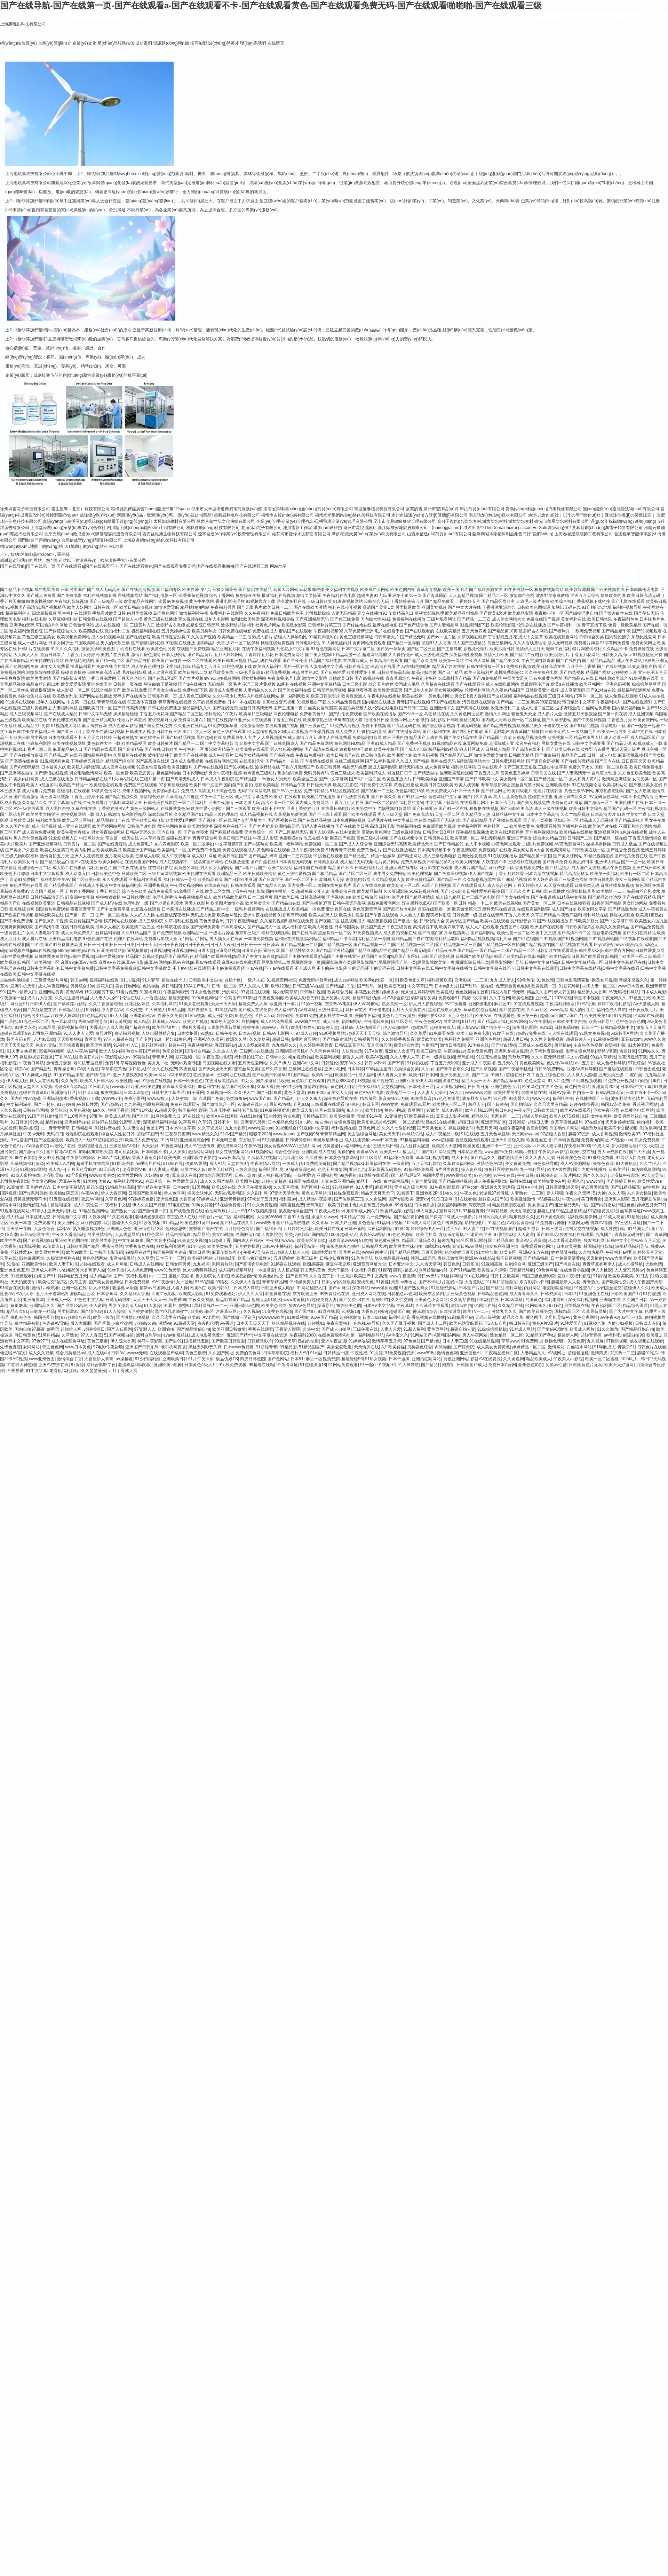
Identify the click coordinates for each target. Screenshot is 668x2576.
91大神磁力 (155, 1009)
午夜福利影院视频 (71, 601)
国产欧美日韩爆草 (269, 1074)
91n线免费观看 (232, 1364)
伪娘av (378, 997)
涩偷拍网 (345, 1151)
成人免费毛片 (140, 844)
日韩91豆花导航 (349, 1045)
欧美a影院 (28, 1128)
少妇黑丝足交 (609, 1287)
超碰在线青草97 (33, 1092)
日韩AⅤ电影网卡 (278, 1033)
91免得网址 (286, 1364)
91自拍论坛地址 (596, 607)
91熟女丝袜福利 (597, 1116)
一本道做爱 (264, 1270)
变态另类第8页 (595, 1187)
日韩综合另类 (591, 637)
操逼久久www (324, 1216)
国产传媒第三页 (348, 1199)
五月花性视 (219, 1110)
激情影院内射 (35, 1205)
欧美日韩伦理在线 (343, 755)
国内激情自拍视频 (133, 1317)
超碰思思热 (176, 1228)
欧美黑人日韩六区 (96, 1080)
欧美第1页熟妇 (649, 915)
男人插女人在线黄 (226, 938)
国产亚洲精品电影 (99, 719)
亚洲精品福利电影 (65, 938)
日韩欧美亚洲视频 (542, 690)
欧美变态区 (394, 986)
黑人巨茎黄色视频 (510, 796)
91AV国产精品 (233, 1134)
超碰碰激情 (350, 1317)
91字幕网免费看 (615, 642)
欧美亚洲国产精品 (139, 850)
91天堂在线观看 (558, 885)
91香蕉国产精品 (606, 903)
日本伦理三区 (421, 1086)
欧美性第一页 (543, 986)
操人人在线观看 (44, 1080)
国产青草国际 (434, 595)
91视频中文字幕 (314, 1128)
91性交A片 (584, 1287)
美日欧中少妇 (288, 1086)
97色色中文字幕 (88, 1299)
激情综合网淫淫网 (215, 1175)
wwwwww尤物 (478, 1092)
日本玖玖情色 (136, 1092)
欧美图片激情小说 (227, 903)
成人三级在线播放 (56, 779)
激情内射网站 (315, 1086)
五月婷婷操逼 (247, 1246)
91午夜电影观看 (444, 1187)
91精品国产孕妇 (540, 1335)
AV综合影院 (398, 997)
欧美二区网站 (280, 867)
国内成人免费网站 (312, 802)
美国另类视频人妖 (355, 708)
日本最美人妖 (53, 767)
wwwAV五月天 (275, 1027)
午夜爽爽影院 (12, 678)
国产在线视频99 (222, 719)
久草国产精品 (543, 915)
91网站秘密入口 (311, 1287)
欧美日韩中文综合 (585, 808)
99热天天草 (285, 1341)
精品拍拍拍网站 (194, 607)
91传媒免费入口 (304, 1281)
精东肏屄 (368, 1098)
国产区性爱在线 (48, 1139)
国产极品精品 (324, 873)
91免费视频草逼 (223, 725)
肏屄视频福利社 (72, 1027)
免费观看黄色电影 (512, 986)
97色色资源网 (447, 1098)
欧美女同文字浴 (592, 909)
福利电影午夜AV (55, 879)
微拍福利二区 (117, 631)
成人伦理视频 (44, 826)
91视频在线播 (606, 1039)
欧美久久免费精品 (612, 926)
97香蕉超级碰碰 (173, 784)
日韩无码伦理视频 (329, 690)
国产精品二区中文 (213, 909)
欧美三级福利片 (478, 672)
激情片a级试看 (45, 1287)
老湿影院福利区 (557, 1287)
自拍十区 (232, 980)
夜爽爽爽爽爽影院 (16, 926)
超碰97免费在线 (531, 1033)
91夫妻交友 (133, 1128)
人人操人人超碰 (581, 1074)
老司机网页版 (173, 1347)
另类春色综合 (419, 1347)
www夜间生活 (375, 1252)
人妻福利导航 (65, 708)
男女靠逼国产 (540, 1205)
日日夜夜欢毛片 (643, 1009)
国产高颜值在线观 (152, 761)
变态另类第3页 (305, 672)
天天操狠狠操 (69, 1039)
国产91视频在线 (239, 767)
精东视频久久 (521, 1216)
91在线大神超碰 (21, 1364)
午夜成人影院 (265, 838)
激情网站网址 (200, 1151)
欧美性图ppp (127, 1080)
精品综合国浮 (635, 1305)
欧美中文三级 (543, 932)
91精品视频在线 (598, 855)
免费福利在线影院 (226, 613)
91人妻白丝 (473, 1228)
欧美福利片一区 (171, 850)
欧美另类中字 (363, 808)
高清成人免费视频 (225, 690)
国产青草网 (656, 1234)
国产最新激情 (26, 796)
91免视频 (622, 1015)
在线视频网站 (130, 595)
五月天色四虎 (474, 631)
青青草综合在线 (111, 702)
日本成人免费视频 (187, 761)
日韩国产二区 (580, 838)
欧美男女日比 (26, 861)
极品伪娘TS (227, 1358)
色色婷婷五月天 (459, 1252)
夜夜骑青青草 (82, 909)
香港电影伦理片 (230, 601)
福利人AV (299, 1352)
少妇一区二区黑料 (243, 642)
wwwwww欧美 (271, 1317)
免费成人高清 (193, 790)
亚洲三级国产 (540, 1264)
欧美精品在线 (34, 719)
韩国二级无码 (423, 1258)
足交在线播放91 (372, 613)
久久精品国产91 (189, 814)
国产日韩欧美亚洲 (240, 879)
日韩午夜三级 (168, 731)
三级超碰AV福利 (124, 1145)
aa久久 (99, 1110)
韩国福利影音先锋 (169, 1252)
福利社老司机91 (128, 1181)
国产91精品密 (462, 1270)
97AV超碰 (204, 1281)
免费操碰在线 (641, 648)
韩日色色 (503, 1110)
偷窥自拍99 (633, 1335)
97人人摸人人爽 (253, 986)
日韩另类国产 (73, 589)
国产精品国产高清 (495, 737)
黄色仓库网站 (314, 1193)
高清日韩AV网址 (467, 1246)
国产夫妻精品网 (444, 625)
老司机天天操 (331, 879)
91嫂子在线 (503, 1033)
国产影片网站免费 (438, 1151)
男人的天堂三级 (115, 642)
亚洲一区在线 (74, 1287)
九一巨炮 (184, 1281)
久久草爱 (418, 1033)
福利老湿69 (554, 1299)
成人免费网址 (437, 767)
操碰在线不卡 (178, 838)
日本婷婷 (355, 1068)
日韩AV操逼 (559, 1092)
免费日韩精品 (316, 790)
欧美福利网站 (200, 1258)
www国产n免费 (499, 1151)
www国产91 (260, 1098)
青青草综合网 (204, 838)
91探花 (384, 1270)
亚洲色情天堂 (99, 684)
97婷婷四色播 (141, 1199)
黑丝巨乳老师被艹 (171, 1311)
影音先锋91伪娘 (393, 1098)
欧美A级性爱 (559, 1169)
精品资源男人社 (588, 737)
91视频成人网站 (66, 725)
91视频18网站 (33, 1169)
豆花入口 (104, 986)
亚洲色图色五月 (505, 1086)
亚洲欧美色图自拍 (71, 1240)
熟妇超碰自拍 (504, 1281)
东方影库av (249, 1139)
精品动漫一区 (348, 654)
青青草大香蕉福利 (179, 1086)
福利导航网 (243, 1216)
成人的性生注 (582, 1009)
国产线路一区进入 (239, 1317)
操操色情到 (554, 1341)
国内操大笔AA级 (375, 619)
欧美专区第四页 (311, 1240)
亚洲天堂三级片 (625, 749)
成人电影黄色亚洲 (207, 1335)
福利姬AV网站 (514, 1021)
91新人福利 (413, 1329)
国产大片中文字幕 (626, 1311)
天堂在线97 (237, 1163)
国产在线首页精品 (577, 761)
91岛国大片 (638, 1228)
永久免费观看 (114, 879)
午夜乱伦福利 (424, 678)
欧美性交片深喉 (492, 1270)
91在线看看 (465, 1199)
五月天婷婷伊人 (527, 885)
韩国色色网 (52, 1347)
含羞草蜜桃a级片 (566, 1122)
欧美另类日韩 (502, 648)
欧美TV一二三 (476, 1311)
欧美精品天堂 (420, 844)
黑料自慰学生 (200, 1009)
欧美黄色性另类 (161, 648)
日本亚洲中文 (401, 1264)
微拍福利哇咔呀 (452, 1205)
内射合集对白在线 (34, 696)
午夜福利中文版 (115, 1205)
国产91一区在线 (453, 808)
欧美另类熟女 (204, 631)
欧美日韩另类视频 (30, 737)
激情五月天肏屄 (651, 1027)
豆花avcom (631, 1039)
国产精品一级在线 (610, 838)
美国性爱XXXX (432, 1015)
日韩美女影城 (326, 861)
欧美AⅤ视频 (377, 1057)
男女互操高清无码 (125, 1305)
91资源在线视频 (64, 1199)
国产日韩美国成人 (282, 743)
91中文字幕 (36, 1370)
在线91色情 (551, 1086)
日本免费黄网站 (289, 654)
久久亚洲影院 (395, 891)
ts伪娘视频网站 (646, 1169)
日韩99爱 (516, 1122)
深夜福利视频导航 (277, 619)
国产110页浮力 (73, 1116)
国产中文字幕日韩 (616, 921)
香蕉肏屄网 (536, 1128)
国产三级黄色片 (314, 725)
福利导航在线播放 (173, 926)
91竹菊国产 (229, 997)
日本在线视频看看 (573, 903)
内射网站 (532, 1287)
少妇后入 (136, 1068)
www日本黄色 (631, 986)
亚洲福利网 (327, 1175)
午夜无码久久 (614, 997)
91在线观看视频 (528, 1003)
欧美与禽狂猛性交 (254, 1258)
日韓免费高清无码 (103, 672)
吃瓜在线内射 (316, 838)
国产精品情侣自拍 (193, 1329)
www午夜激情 (402, 1276)
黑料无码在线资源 (499, 909)
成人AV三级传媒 (199, 1145)
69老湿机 (403, 1205)
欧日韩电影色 (373, 755)
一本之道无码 (247, 802)
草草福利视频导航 (432, 1157)
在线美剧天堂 (251, 761)
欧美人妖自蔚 (540, 879)
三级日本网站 (560, 696)
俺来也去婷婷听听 (417, 992)
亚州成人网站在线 (368, 1293)
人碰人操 (179, 1287)
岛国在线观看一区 (434, 909)
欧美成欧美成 (108, 850)
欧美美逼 (471, 1145)
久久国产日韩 (634, 1299)
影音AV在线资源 (485, 1358)
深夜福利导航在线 (340, 1098)
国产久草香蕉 (273, 1068)
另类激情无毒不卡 (30, 1199)
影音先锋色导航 (580, 1051)
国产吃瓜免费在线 (631, 855)
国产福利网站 (482, 932)
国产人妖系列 (119, 1329)
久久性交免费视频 (547, 1039)
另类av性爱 (556, 1364)
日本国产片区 (471, 1287)
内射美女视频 (139, 613)
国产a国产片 (570, 1015)
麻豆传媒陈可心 (95, 1222)
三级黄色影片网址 (51, 980)
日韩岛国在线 (543, 773)
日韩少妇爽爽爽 (334, 1258)
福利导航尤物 (411, 802)
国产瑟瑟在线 (511, 1009)
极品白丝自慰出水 (42, 684)
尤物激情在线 (533, 1092)
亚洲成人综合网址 (411, 1187)
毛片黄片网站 (386, 861)
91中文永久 (25, 1027)
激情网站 (556, 1347)
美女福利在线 (573, 619)
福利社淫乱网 (271, 1169)
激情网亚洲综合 (616, 779)
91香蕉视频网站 (325, 648)
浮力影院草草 (285, 992)
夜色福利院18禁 (410, 790)
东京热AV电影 (338, 1003)
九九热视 (132, 1104)
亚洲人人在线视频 (87, 855)
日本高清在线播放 (178, 909)
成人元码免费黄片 (77, 932)
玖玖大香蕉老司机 (564, 1240)
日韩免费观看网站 (508, 761)
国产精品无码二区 (456, 755)
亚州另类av (524, 1145)
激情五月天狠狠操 (580, 713)
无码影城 (465, 1057)
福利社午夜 (562, 1098)
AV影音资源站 (520, 1222)
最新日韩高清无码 (255, 708)
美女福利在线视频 (342, 589)
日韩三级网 (552, 1228)
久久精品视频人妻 (388, 879)
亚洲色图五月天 (652, 672)
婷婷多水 (390, 992)
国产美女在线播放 (513, 897)
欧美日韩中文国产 (206, 784)
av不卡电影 (632, 1317)
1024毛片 (629, 1358)
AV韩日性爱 (87, 1104)
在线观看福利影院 (533, 909)
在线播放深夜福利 (173, 915)
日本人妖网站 (173, 654)
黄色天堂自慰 (211, 921)
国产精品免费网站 (316, 743)
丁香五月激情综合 (645, 838)
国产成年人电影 (418, 690)
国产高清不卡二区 (574, 932)
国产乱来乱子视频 (51, 921)
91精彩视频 (497, 1210)
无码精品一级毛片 (224, 684)
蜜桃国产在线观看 (295, 631)
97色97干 (40, 1341)
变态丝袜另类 (246, 1068)
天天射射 (150, 1145)
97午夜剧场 (539, 1021)
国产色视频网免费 (22, 666)
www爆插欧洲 (384, 1287)
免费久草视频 (413, 861)
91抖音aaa (264, 1015)
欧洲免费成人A (440, 790)
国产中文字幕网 (333, 779)
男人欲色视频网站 (286, 749)
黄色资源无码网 (367, 909)
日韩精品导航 (521, 1270)
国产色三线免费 (344, 619)
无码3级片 (315, 1205)
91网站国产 (420, 1335)
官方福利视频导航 (541, 832)
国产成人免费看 (41, 595)
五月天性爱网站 (252, 1063)
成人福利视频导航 (274, 1175)
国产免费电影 (69, 595)
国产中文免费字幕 (113, 909)
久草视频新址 (456, 932)
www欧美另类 (102, 1175)
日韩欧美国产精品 (83, 1246)
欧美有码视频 (425, 755)
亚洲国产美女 (519, 838)
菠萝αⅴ (422, 1199)
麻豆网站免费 (475, 743)
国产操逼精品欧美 (272, 1080)
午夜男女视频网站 (186, 885)
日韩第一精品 (42, 1311)
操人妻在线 (471, 1169)
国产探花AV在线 (61, 1151)
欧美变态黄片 (142, 773)
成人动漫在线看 (162, 672)
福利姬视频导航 (627, 607)
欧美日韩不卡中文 (268, 808)
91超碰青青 (266, 1347)
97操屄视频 (616, 1341)
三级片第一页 (152, 779)
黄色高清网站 (558, 850)
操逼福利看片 (82, 666)
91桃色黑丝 (152, 1234)
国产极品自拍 (138, 660)
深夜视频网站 (200, 1045)
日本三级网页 (260, 897)
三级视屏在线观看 (327, 1104)
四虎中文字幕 (474, 997)
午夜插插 (205, 1358)
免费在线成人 (265, 631)
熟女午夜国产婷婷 (143, 1051)
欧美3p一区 (322, 1074)
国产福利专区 (168, 589)
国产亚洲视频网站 (45, 844)
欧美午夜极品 (386, 749)
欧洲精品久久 (42, 1305)
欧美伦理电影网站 (47, 660)
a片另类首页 (447, 1169)
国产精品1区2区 (406, 1175)
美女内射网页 (26, 779)
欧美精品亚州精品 (461, 613)
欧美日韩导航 (601, 1021)
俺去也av (323, 1122)
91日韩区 (18, 1122)
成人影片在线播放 (69, 867)
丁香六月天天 (517, 915)
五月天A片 (507, 1063)
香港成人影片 (260, 637)
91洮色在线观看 (328, 855)
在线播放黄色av (175, 808)
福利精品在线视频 (530, 696)
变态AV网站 (92, 1199)
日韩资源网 (551, 1293)
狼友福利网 (594, 1240)
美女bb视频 (222, 1234)
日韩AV (118, 1352)
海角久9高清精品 (70, 1086)
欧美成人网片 (582, 1329)
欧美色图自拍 (402, 589)
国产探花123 (437, 1216)
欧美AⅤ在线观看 (575, 1110)
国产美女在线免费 (155, 725)
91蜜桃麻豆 (150, 992)
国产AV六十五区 (287, 790)
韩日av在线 (356, 1009)
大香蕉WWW (269, 1216)
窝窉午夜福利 (527, 743)
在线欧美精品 (448, 631)
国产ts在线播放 (192, 684)
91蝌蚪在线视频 (291, 684)
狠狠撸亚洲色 (42, 690)
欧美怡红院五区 (64, 1193)
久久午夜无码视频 (548, 1057)
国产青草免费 (554, 861)
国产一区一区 (633, 861)
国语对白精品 (197, 1051)
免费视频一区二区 (321, 844)
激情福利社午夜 (193, 613)
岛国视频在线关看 (219, 1063)
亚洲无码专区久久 (570, 796)
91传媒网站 (650, 1128)
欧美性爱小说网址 (207, 808)
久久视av (251, 1311)
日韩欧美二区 (133, 873)
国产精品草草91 (507, 1080)
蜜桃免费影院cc (509, 672)
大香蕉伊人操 (92, 1270)
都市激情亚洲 (510, 1157)
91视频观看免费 (55, 761)
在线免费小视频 (574, 1270)
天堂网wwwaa (525, 1134)
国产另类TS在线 (354, 1299)
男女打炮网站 (634, 903)
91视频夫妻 (546, 1175)
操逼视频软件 (461, 1128)
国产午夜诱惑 (543, 897)
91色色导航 (361, 1258)
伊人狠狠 (555, 1193)
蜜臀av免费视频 (173, 601)
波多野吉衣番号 (595, 749)
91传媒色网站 (204, 997)
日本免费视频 (137, 1281)
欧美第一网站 (451, 660)
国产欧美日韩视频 (16, 915)
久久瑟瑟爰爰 (93, 1370)
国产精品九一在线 (282, 761)
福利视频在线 (343, 1128)
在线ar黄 (454, 1281)
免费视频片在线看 (495, 850)
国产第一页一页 (79, 915)
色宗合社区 (172, 1051)
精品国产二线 (573, 755)
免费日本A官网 (502, 1364)
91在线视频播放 (502, 855)
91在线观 (469, 1134)
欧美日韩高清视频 (136, 607)
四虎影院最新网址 (224, 1027)
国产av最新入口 (22, 992)
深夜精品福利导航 (159, 1122)
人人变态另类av (629, 1270)
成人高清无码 (572, 690)
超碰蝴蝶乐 (60, 1205)
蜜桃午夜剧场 (180, 1276)
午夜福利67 (368, 1086)
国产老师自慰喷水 (166, 903)
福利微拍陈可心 (248, 1057)
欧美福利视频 (327, 1057)
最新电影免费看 (606, 932)
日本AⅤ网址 (512, 1299)
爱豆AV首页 (70, 1181)
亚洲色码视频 (617, 684)
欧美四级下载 (451, 926)
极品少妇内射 (424, 672)
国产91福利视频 (380, 761)
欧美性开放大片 (397, 779)
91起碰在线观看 (89, 1264)
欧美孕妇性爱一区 (376, 980)
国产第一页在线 (612, 713)
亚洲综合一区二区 (34, 867)
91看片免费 (126, 992)
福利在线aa (520, 1181)
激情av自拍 (461, 1305)
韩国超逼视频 (508, 1258)
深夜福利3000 (577, 1145)
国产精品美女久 (505, 660)
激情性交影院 (314, 678)
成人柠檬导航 (630, 1264)
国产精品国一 (247, 779)
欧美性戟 (444, 992)
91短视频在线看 (644, 678)
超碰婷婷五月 (624, 672)
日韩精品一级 (335, 1352)
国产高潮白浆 (430, 932)
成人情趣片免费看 (38, 790)
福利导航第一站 (309, 1246)
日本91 (570, 1293)
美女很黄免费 (479, 1051)
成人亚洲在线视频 (118, 767)
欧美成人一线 (78, 1139)
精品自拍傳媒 (178, 1234)
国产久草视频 (483, 1068)
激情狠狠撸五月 (92, 1145)
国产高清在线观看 (472, 708)
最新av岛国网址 (154, 1287)
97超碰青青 (473, 1210)
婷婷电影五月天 (72, 1276)
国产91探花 (547, 1234)
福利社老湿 (399, 1317)
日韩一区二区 (224, 986)
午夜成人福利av (329, 1210)
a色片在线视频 (634, 832)
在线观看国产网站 (141, 861)
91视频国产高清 (20, 607)
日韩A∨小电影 (529, 1187)
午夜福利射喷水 (560, 1003)
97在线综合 (193, 1116)
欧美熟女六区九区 (651, 921)
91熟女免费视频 (594, 1033)
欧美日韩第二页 (192, 672)
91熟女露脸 (202, 1205)
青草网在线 (349, 1252)
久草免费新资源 (358, 631)
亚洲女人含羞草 (399, 1051)
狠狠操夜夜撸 (248, 595)
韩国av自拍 (525, 1151)
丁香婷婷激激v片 (113, 808)
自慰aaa (301, 1104)
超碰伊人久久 (124, 1222)
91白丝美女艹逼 (632, 814)
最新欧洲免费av (15, 891)
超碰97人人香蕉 (436, 642)
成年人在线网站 (50, 702)
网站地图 (278, 566)
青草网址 (415, 1110)
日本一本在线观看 (244, 702)
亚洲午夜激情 (220, 802)
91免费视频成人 (367, 932)
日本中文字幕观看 (47, 873)
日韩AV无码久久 (141, 832)
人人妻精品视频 (463, 595)
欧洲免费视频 (588, 631)
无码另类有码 (316, 773)
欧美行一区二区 (635, 873)
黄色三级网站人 (144, 808)
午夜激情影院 (464, 850)
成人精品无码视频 (356, 861)
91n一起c (163, 1039)
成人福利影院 (294, 926)
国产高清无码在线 (404, 725)
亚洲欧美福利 (558, 784)
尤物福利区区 (469, 826)
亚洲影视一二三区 (471, 980)
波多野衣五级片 (476, 1098)
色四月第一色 (157, 1181)
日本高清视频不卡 (434, 850)
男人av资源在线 (612, 1151)
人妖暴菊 (96, 1216)
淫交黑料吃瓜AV (417, 903)
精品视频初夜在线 (508, 1205)
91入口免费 (558, 1080)
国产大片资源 (260, 826)
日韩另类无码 (586, 885)
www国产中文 (307, 1021)
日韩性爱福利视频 (483, 891)
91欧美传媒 (169, 1157)
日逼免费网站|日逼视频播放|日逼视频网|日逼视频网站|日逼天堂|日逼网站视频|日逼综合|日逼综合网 (188, 950)
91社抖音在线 (107, 1128)
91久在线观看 (120, 1216)
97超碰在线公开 (107, 1139)
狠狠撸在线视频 (484, 808)
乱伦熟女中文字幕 (293, 648)
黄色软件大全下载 (103, 743)
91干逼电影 (379, 1009)
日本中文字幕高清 (542, 814)
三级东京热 (245, 1169)
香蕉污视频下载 (632, 1057)
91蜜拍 (365, 1240)
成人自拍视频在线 (400, 932)
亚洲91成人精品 (381, 743)
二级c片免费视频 (537, 844)
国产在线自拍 (568, 660)
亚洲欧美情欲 (34, 1264)
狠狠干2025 (318, 1092)
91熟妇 (206, 1033)
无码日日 (55, 1134)
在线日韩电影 (601, 879)
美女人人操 (341, 1092)
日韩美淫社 (619, 1169)
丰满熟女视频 (367, 992)
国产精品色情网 (404, 1252)
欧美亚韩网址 (591, 684)
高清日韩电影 (382, 826)
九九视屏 (201, 1264)
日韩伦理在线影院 (160, 802)
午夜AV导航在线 (258, 1252)
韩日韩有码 (519, 1323)
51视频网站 (261, 1151)
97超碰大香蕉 (553, 1134)
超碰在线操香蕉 (584, 1104)
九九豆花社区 (290, 1157)
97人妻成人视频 (163, 1169)
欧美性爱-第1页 (196, 589)
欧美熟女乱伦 (65, 696)
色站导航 (151, 986)
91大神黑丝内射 (336, 642)
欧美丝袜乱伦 (229, 915)
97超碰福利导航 (414, 1139)
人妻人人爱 (390, 1329)
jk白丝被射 (122, 1323)
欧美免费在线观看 (252, 749)
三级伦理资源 (247, 672)
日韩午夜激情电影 (242, 921)
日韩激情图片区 (369, 867)
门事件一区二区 (588, 696)
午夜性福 (359, 1352)
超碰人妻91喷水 (266, 1299)
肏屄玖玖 (58, 1110)
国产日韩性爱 (332, 672)
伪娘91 (104, 1181)
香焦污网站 (112, 1246)
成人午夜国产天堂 (645, 1281)
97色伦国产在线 (97, 938)
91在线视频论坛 (587, 784)
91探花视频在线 (424, 891)
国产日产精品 (450, 672)
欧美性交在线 (582, 1151)
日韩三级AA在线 (308, 986)
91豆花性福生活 (491, 1057)
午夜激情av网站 (265, 1163)
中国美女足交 (515, 678)
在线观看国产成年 (166, 1352)
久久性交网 (401, 1299)
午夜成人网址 (477, 660)
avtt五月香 (584, 1063)
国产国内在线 (607, 761)
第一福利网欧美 (295, 696)
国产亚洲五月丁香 (73, 731)
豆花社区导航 (137, 1003)
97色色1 (411, 1341)
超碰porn (548, 1015)
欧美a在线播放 (564, 684)
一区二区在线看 (197, 660)
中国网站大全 (91, 838)
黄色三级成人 (342, 773)
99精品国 (176, 1009)
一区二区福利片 (192, 802)
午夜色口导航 (31, 1063)
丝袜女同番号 (224, 589)
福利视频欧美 (439, 980)
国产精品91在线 (578, 678)
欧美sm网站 (155, 1074)
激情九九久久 (504, 1311)
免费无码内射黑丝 (315, 980)
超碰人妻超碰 (274, 1181)
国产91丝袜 (141, 1110)
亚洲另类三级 (610, 1074)
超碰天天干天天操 (363, 1033)
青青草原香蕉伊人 (599, 1264)
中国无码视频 (469, 725)
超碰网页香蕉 (359, 690)
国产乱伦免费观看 (345, 713)
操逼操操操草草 (580, 891)
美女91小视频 (51, 1157)
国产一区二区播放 (112, 915)
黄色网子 (534, 1317)
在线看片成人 (355, 660)
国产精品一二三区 (513, 702)
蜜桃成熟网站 (229, 1145)
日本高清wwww (342, 1240)
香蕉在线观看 (260, 1329)
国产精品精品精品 (598, 660)
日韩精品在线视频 (73, 903)
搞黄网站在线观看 (120, 921)
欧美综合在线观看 (106, 784)
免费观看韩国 (548, 826)
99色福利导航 (545, 1163)
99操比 (92, 1009)
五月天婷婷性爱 (176, 631)
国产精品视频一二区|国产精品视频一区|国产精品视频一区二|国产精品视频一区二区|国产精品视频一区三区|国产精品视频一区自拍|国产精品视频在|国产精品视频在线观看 (436, 944)
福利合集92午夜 (101, 1364)
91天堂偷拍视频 (262, 731)
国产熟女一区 (123, 1210)
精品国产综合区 (120, 761)
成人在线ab (98, 1352)
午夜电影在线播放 (384, 696)
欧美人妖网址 (79, 607)
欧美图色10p (369, 1122)
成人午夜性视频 (616, 867)
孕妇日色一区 (566, 820)
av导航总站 (412, 1134)
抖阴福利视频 (155, 1104)
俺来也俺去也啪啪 (342, 1246)
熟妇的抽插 (308, 1341)
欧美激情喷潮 (200, 826)
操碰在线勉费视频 (277, 642)
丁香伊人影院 (287, 1329)
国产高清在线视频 (321, 749)
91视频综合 (286, 1128)
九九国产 (604, 1234)
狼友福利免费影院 (26, 631)
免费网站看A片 (192, 719)
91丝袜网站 (451, 1276)
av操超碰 (124, 1358)
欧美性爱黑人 (353, 696)
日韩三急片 (245, 1175)
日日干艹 (590, 1027)
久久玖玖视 (259, 1039)
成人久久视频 (41, 1352)
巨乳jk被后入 (405, 1270)
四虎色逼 (187, 1068)
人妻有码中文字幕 (326, 666)
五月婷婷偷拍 (140, 1311)
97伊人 (38, 1210)
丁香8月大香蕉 (191, 1027)
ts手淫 (52, 1329)
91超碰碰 (65, 1104)
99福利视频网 (51, 1051)
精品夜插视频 (379, 921)
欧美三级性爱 (429, 1051)
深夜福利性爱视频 (466, 654)
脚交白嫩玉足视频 (160, 684)
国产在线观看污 (470, 684)
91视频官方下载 (260, 601)
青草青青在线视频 (175, 702)
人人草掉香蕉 (152, 838)
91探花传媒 (122, 1163)
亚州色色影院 (530, 1364)
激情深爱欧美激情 (491, 755)
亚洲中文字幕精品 (324, 684)
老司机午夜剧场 (14, 1181)
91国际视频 (29, 1246)
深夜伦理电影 (286, 713)
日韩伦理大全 (432, 921)
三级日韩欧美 (319, 601)
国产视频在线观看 (505, 820)
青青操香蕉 (64, 1068)
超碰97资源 (578, 1134)
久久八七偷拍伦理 (398, 1128)
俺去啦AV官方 (13, 1352)
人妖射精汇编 (184, 1098)
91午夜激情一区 (518, 589)
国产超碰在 (382, 1080)
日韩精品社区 (71, 1009)
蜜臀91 (185, 1305)
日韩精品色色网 (492, 1293)
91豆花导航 (569, 986)
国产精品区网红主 (498, 601)
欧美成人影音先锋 (302, 997)
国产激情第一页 (152, 1210)
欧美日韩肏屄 (364, 897)
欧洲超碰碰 (313, 1264)
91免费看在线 (441, 1033)
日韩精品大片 (374, 1246)
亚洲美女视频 (434, 607)
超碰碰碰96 (352, 1358)
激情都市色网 (521, 595)
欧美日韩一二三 (277, 607)
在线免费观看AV (333, 1335)
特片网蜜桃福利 (587, 648)
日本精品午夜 (351, 1216)
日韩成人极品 (624, 844)
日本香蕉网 (107, 1293)
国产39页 (396, 1063)
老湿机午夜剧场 (624, 1175)
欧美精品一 (345, 1074)
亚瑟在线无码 (490, 915)
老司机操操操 (317, 613)
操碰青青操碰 (73, 672)
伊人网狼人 (426, 1210)
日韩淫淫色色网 (571, 1157)
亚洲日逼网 (199, 1252)
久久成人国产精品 (412, 761)
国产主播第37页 (316, 903)
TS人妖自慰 (496, 1323)
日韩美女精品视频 (251, 755)
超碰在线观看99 (15, 1033)
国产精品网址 (493, 790)
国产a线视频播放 (552, 921)
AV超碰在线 (548, 1199)
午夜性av (570, 1199)
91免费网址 (531, 1341)
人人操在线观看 (562, 1033)
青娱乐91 (626, 1347)
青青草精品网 (332, 1134)
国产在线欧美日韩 (352, 826)
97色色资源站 (400, 1234)
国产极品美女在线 (645, 784)
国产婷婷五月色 (621, 1181)
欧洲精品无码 (287, 826)
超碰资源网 (178, 997)
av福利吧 (612, 1335)
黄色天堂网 (294, 1092)
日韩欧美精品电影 (463, 719)
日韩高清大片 (386, 637)
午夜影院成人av (115, 1057)
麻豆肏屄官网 (94, 725)
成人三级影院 (150, 921)
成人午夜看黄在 (653, 909)
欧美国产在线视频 (190, 755)
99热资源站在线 (334, 1293)
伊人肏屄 (97, 1305)
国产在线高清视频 (138, 589)
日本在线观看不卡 (65, 737)
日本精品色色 (280, 1122)
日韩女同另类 (178, 1264)
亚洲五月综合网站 (635, 826)
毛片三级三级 (39, 749)
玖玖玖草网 (518, 1057)
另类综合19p (82, 986)
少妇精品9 (68, 1270)
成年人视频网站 (136, 790)
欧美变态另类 (273, 1305)
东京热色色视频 (588, 1045)
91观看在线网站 (15, 1210)
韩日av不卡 (374, 1063)
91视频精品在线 (447, 743)
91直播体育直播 (142, 702)
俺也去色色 (20, 1317)
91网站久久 (648, 1051)
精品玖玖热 (591, 1128)
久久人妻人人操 (539, 1157)
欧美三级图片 (455, 589)
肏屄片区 (103, 1033)
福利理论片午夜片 (221, 713)
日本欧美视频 (568, 1246)
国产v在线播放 (83, 861)
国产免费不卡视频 (204, 850)
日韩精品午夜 (292, 784)
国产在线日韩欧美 (161, 749)
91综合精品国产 (106, 690)
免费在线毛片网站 (113, 666)
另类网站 (451, 1021)
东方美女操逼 (639, 1193)
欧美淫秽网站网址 (109, 826)
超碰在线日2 (517, 1074)
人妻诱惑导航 (127, 1234)
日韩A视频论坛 (609, 1092)
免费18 (111, 1063)
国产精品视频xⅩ (348, 1163)
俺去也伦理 (207, 1323)
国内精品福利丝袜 (628, 708)
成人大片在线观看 (482, 926)
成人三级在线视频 (550, 808)
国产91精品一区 (412, 796)
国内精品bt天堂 (211, 642)
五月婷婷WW (38, 1187)
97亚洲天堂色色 (284, 1193)
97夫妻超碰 (272, 1139)
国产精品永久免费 (420, 660)
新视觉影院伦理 (429, 613)
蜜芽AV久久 (351, 1063)
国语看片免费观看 (52, 909)
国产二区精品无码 (291, 832)
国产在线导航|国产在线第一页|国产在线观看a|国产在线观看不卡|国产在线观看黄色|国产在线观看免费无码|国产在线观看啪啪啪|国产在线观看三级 (134, 566)
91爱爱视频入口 (63, 838)
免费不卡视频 (373, 725)
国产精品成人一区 (264, 926)
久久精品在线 (510, 1305)
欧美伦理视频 (419, 873)
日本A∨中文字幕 (378, 1305)
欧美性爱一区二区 (513, 932)
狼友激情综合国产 (295, 1210)
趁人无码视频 (560, 642)
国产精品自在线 (286, 903)
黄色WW (74, 992)
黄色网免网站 (577, 1086)
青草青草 (93, 1039)
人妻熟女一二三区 (527, 1193)
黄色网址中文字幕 (445, 796)
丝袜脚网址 (630, 1210)
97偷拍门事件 (648, 1080)
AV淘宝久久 (397, 1335)
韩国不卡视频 (586, 997)
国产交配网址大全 (249, 820)
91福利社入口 (126, 1045)
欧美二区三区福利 (78, 820)
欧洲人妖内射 (111, 1051)
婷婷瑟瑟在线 (563, 1252)
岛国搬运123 (247, 1234)
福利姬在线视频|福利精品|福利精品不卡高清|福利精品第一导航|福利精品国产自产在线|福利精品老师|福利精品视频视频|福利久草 (393, 938)
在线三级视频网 (349, 761)
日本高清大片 (603, 814)
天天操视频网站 (450, 1086)
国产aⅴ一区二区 (441, 637)
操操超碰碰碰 (125, 713)
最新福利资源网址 (634, 690)
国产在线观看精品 (639, 897)
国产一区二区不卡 (301, 879)
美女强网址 (67, 1222)
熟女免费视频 (647, 1139)
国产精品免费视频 (647, 926)
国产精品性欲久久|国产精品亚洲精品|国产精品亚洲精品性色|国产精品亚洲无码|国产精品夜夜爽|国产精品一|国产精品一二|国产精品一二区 (408, 950)
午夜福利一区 (191, 749)
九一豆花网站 (63, 1021)
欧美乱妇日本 (581, 861)
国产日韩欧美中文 (482, 779)
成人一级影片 (463, 1216)
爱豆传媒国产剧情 (86, 921)
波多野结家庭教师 (552, 595)
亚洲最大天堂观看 (497, 1187)
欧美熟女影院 (294, 625)
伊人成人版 (16, 1080)
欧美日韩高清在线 (548, 666)
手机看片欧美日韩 (109, 613)
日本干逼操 (399, 1358)
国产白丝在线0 (264, 861)
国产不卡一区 (410, 713)
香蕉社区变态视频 (278, 702)
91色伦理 (545, 980)
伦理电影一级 (136, 903)
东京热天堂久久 (224, 1021)
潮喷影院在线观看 (42, 672)
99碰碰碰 (141, 1057)
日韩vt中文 (276, 1057)
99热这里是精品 (571, 1210)
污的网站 (230, 992)
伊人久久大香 (250, 1293)
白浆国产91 (44, 1276)
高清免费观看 (160, 891)
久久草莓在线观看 (432, 1305)
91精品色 (495, 1222)
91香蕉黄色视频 (193, 595)
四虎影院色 (271, 1234)
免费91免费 (306, 1015)
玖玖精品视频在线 (391, 1258)
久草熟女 (70, 1335)
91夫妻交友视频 (192, 1240)
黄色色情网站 (95, 1258)
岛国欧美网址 (87, 642)
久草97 (204, 1122)
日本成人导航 (246, 1287)
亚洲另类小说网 (335, 997)
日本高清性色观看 (386, 660)
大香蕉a (186, 1199)
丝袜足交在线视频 (581, 1228)
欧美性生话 (10, 1240)
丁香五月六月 (486, 773)
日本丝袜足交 (37, 1216)
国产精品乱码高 (263, 855)
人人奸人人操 (142, 915)
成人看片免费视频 (38, 832)
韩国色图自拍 (46, 1317)
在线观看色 (504, 1015)
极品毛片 (411, 1151)
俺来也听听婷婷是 (199, 1270)
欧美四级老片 (519, 790)
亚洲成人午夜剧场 (478, 1063)
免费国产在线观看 (140, 784)
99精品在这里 (138, 1252)
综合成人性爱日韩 (118, 1134)
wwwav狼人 (158, 1098)
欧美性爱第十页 (361, 672)
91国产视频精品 (51, 607)
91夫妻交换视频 (22, 1051)
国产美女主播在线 (165, 690)
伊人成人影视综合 (425, 1003)
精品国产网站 (598, 672)
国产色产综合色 (413, 625)
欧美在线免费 (134, 690)
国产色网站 (278, 1358)
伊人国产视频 (480, 873)
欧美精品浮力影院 (397, 1210)
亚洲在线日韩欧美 (649, 867)
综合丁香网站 (221, 595)
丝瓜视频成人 (353, 921)
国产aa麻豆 (339, 1287)
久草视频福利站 (63, 619)
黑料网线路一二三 (211, 1305)
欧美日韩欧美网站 (260, 873)
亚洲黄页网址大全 (369, 1264)
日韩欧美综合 (425, 779)
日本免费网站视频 (349, 820)
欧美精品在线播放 (576, 832)
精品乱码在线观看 (264, 660)
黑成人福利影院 (382, 767)
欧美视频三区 (560, 737)
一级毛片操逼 (221, 932)
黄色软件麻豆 (152, 737)
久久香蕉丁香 (321, 1276)
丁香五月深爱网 (101, 678)
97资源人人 (144, 1329)
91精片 (468, 1021)
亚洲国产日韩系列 (142, 1347)
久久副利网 (257, 1193)
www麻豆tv (122, 1086)
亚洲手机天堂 (22, 986)
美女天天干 (389, 1134)
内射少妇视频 (620, 1323)
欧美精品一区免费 (308, 909)
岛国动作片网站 (564, 1128)
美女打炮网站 (127, 986)
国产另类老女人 (431, 1128)
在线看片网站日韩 (221, 761)
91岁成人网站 (522, 1329)
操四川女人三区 (197, 731)
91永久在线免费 (162, 1068)
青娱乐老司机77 (453, 1234)
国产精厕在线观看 (100, 749)
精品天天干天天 (476, 1080)
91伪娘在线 (478, 1045)
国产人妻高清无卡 (573, 773)
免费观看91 (449, 997)
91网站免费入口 (165, 1116)
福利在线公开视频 (344, 607)
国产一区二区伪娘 (381, 802)
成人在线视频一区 (111, 625)
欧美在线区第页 (54, 850)
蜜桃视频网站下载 (77, 814)
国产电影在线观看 (628, 601)
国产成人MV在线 (106, 903)
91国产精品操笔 (68, 1074)
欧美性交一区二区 (449, 1104)
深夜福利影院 (438, 915)
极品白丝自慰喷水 (643, 891)
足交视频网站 (393, 1086)
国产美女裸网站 (567, 855)
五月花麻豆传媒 (646, 1199)
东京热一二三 (622, 1352)
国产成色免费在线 (186, 1210)
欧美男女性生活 (49, 1252)
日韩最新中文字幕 (69, 1216)
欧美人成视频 (466, 784)
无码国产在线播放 (129, 696)
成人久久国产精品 (216, 1181)
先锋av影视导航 (93, 1021)
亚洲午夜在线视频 (260, 915)
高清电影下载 (613, 725)
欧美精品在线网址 (140, 601)
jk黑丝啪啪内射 (433, 1270)
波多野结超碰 (233, 625)
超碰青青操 (591, 1335)
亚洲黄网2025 (605, 1086)
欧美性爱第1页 (598, 1015)
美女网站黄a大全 (528, 850)
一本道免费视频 (258, 938)
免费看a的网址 (595, 1139)
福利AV (63, 1228)
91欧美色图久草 (409, 980)
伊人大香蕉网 (113, 1193)
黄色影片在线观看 (308, 1080)
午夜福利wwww (280, 1240)
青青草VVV (366, 1151)
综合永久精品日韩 (549, 838)
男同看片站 (222, 1264)
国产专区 (143, 1039)
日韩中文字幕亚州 (588, 743)
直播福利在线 (574, 826)
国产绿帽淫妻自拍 (581, 613)
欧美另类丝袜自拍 (630, 1116)
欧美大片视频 (195, 1021)
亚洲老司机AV (142, 1015)
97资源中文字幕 (80, 897)
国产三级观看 (238, 808)
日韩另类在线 (436, 838)
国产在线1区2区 (162, 678)
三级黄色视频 (463, 1293)
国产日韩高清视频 (129, 708)
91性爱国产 (21, 1139)
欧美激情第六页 (466, 909)
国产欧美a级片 (493, 613)
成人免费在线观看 (621, 696)
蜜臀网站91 (449, 1210)
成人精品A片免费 (34, 725)
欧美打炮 (373, 1110)
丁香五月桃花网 (154, 713)
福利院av (287, 1199)
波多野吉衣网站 (533, 631)
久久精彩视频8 (273, 921)
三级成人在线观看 (535, 1045)
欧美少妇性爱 (351, 915)
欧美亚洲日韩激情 (229, 1329)
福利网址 (513, 1287)
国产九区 (140, 1116)
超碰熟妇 (316, 1323)
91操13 (401, 1228)
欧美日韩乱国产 (232, 855)
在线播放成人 (278, 909)
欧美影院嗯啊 (577, 589)
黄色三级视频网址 (356, 637)
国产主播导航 (449, 648)
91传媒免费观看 (343, 1193)
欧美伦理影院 (503, 625)
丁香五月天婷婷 (80, 654)
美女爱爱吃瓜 (339, 1347)
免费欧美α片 (291, 838)
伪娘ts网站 (351, 1021)
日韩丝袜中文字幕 (508, 814)
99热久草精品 (603, 1057)
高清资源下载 (425, 926)
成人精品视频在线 (256, 814)
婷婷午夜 (251, 1027)
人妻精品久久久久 (260, 690)
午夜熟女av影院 (553, 1151)
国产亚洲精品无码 (312, 619)
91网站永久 (536, 1305)
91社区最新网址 (471, 1240)
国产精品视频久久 (121, 796)
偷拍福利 (645, 1122)
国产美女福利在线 (294, 690)
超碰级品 (419, 1027)
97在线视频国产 (501, 1228)
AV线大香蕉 (88, 1068)
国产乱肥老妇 (496, 731)
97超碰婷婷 (342, 1187)
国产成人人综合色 (355, 844)
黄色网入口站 (343, 1086)
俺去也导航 (45, 1045)
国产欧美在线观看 (359, 814)
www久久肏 (655, 1039)
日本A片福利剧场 (114, 1157)
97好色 (555, 1305)
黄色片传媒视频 (447, 1222)
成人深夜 (331, 1021)
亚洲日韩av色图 (244, 1305)
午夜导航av (454, 1051)
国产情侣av (91, 1311)
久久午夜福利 (256, 613)
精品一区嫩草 (383, 855)
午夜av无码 (33, 1134)
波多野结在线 (267, 767)
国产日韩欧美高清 (516, 808)
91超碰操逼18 (313, 1364)
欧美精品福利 (369, 891)
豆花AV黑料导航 (582, 1068)
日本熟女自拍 (469, 1151)
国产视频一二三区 (377, 790)
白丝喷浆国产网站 (206, 861)
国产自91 (173, 1341)
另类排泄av (68, 1311)
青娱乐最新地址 (327, 1139)
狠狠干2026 (260, 1134)
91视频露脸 (491, 1264)
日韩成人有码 (647, 1323)
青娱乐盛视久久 (633, 980)
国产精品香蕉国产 (61, 885)
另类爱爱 (330, 1145)
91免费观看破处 (221, 1293)
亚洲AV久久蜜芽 (208, 1039)
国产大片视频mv (193, 678)
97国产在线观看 (446, 702)
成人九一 (56, 1169)
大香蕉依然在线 (139, 1246)
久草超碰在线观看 (437, 684)
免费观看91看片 (415, 1104)
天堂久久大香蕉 (37, 1086)
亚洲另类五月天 (454, 1074)
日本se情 (181, 1187)
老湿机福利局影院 (134, 1364)
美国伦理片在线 (629, 802)
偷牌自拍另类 (423, 997)
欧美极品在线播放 (318, 796)
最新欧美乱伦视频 (456, 773)
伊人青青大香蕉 (391, 1074)
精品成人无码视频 (596, 820)
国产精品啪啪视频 (455, 1181)
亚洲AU (498, 1139)
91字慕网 (187, 1122)
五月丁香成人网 (122, 1370)
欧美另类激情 (38, 678)
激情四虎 (599, 1352)
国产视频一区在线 (215, 820)
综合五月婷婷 (380, 684)
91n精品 (170, 1222)
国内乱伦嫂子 (617, 637)
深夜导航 (360, 1287)
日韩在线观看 (243, 885)
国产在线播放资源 (26, 755)
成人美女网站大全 (508, 619)
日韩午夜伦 (226, 1033)
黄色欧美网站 (531, 1063)
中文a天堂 (648, 1145)
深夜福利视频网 (582, 1299)
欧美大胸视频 (467, 861)
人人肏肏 (525, 1234)
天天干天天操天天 (16, 1045)
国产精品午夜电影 (526, 654)
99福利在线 (208, 1086)
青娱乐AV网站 (372, 1234)
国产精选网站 (409, 855)
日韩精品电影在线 (91, 779)
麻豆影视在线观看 (436, 867)
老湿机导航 (52, 1175)
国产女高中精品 (160, 1240)
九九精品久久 (284, 1045)
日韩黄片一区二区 (79, 844)
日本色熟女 (424, 1205)
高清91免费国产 (24, 879)
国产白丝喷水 (195, 832)
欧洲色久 (575, 1181)
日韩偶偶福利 (298, 1139)
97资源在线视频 (255, 992)
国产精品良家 (500, 1240)
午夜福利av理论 (620, 1252)
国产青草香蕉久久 (452, 1068)
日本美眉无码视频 (295, 861)
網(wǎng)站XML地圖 (19, 546)
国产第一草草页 (391, 648)
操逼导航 (325, 1305)
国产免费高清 (416, 814)
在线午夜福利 (511, 1128)
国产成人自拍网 (336, 1329)
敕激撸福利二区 (505, 708)
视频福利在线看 (104, 980)
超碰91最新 (528, 1228)
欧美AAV (483, 1015)
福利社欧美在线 (49, 915)
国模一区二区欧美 (611, 767)
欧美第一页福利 (604, 873)
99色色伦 (525, 980)
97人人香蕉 (91, 1335)
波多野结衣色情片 (627, 1098)
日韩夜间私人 (557, 731)
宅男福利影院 (178, 666)
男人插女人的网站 (216, 867)
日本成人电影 (653, 992)
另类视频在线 (576, 1305)
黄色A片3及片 (545, 1323)
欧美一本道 (20, 1222)
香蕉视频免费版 (529, 867)
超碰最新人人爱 (565, 1281)
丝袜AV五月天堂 (645, 1240)
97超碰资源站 (443, 1287)
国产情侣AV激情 (552, 1329)
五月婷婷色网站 (239, 1228)
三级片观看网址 (441, 619)
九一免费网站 (378, 1216)
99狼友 (221, 1281)
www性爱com (260, 1128)
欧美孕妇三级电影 (255, 713)
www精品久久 (205, 1134)
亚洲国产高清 (451, 779)
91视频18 (350, 1311)
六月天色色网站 (324, 1051)
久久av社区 (537, 1009)
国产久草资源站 (556, 719)
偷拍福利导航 (374, 731)
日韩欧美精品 (521, 755)
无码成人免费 (203, 915)
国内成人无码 (494, 719)
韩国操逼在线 (446, 1080)
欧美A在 (198, 1287)
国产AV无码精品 (24, 767)
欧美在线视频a (508, 903)
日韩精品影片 (259, 1341)
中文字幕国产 (419, 986)
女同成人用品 (407, 684)
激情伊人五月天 (530, 648)
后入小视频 (99, 1287)
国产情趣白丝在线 (616, 613)
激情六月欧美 (496, 654)
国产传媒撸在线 (357, 625)
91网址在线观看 (374, 1175)
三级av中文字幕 (552, 767)
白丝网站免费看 (596, 708)
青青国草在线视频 (413, 702)
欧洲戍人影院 (191, 1293)
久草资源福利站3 (459, 1163)
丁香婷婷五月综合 (87, 761)
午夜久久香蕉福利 (68, 1234)
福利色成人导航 (611, 1009)
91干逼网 (195, 1092)
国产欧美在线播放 (380, 713)
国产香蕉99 (296, 1276)
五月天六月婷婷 (97, 737)
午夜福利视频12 (652, 808)
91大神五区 (638, 1045)
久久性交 (134, 1009)
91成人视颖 (614, 1216)
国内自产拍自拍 (238, 784)
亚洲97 (402, 1080)
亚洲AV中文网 (306, 1063)
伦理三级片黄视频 (259, 684)
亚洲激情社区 (63, 1092)
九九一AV (237, 1210)
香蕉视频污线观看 (472, 1139)
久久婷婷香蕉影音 (398, 1039)
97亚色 (95, 1116)
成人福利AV (285, 1009)
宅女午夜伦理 (605, 1110)
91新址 (249, 997)
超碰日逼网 (468, 1122)
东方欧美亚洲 (305, 1293)
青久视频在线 (190, 619)
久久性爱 (313, 1157)
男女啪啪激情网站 (86, 773)
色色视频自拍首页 (472, 992)
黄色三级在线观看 (229, 731)
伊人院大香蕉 (122, 1341)
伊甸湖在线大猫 (348, 719)
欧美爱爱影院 (73, 684)
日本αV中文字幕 (180, 1128)
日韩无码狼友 (117, 1299)
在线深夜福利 (216, 885)
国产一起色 (44, 1104)
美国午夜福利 (367, 1015)
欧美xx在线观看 (494, 921)
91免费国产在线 (189, 891)
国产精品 (494, 1287)
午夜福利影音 (175, 992)
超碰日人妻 (538, 1122)
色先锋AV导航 (560, 1063)
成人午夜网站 (629, 660)
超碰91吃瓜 (647, 1352)
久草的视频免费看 (209, 702)
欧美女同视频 (604, 980)
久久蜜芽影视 (462, 1299)
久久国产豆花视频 (398, 1323)
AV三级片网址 (628, 1222)
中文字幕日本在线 (410, 820)
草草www (510, 1341)
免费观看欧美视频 (439, 826)
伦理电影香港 (164, 897)
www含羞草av (618, 1258)
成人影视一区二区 (73, 690)
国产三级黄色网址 (571, 879)
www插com (283, 1134)
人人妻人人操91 (105, 997)
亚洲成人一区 (58, 1299)
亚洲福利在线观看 (145, 879)
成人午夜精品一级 (442, 1134)
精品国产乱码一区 (620, 808)
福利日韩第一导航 (180, 879)
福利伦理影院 (245, 1110)
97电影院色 (178, 1205)
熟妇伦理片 (474, 1222)
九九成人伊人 (502, 980)
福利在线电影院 (276, 932)
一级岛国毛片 (583, 731)
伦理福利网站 (477, 690)
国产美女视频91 (320, 654)
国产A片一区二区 (365, 779)
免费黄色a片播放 (567, 802)
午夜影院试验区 (80, 1157)
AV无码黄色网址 (604, 796)
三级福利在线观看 (524, 861)
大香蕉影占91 (477, 1281)
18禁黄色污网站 (106, 790)
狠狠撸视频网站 (549, 589)
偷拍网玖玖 (215, 1210)
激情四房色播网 (145, 654)
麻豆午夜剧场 (338, 1264)
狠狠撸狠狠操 (108, 897)
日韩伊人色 (40, 1003)
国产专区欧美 (401, 1199)
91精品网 (46, 1027)
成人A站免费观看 (277, 1021)
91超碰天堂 (327, 1027)
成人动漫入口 (77, 873)
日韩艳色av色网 (402, 1293)
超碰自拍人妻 (462, 1329)
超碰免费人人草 (253, 1003)
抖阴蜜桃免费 (291, 1205)
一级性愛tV (304, 1175)
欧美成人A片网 (60, 1163)
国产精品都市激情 (69, 678)
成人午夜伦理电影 (148, 666)
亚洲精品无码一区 (571, 1205)
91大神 (89, 1181)
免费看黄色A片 (313, 713)
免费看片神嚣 (586, 642)
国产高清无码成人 (182, 779)
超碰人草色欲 (534, 1116)
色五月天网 (486, 1128)
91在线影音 (421, 1098)
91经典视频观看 (586, 1080)
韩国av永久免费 (615, 1104)
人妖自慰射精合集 (158, 1033)
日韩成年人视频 (140, 731)
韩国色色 (626, 1205)
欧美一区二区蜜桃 (602, 1358)
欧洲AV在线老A (479, 1258)
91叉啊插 (200, 1187)
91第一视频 (312, 1003)
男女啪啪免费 (290, 773)
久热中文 (311, 1329)
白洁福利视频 (127, 1033)
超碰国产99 (399, 1311)
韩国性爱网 (433, 1175)
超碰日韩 (280, 1039)
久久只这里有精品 (71, 997)
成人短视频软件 (174, 861)
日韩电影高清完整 (572, 980)
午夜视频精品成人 (195, 897)
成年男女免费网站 (389, 873)
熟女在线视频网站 (232, 1151)
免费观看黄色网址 (537, 1246)
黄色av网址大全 (405, 719)
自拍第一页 (583, 1092)
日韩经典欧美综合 (611, 678)
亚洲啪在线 (609, 1299)
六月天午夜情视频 (254, 1187)
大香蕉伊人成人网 (106, 1027)
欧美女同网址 (111, 861)
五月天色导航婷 (495, 1134)
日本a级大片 (446, 986)
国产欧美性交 (614, 1281)
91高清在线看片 (385, 666)
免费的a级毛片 (166, 790)
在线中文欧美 (347, 832)
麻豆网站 (383, 1187)
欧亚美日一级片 (284, 1003)
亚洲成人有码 (43, 1270)
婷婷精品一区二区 (529, 1347)
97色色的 (482, 1175)
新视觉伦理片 (475, 648)
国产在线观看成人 (469, 885)
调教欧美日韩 (21, 820)
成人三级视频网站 (26, 713)
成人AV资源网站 (53, 986)
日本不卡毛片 (503, 802)
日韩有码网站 (35, 1110)
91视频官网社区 (281, 980)
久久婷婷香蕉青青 (316, 1045)
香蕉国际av (225, 1045)
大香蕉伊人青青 (98, 1358)
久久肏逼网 (375, 1199)
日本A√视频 (250, 1033)
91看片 (170, 1305)
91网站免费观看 (343, 1364)
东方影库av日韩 (534, 1281)
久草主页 (78, 1281)
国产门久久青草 (477, 796)
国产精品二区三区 (186, 713)
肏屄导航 (443, 1347)
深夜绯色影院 (524, 1027)
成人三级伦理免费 (431, 654)
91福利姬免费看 (398, 1157)
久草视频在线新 (472, 637)
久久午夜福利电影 (541, 672)
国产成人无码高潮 (103, 589)
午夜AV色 (90, 1193)
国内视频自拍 (338, 897)
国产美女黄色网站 (105, 1281)
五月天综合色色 (221, 790)
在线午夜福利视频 (258, 648)
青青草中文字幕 (249, 743)
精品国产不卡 (340, 867)
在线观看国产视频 (282, 725)
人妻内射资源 (423, 1181)
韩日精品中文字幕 (578, 702)
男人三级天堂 (390, 814)
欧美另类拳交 (103, 1240)
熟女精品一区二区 (506, 1335)
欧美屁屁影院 (345, 784)
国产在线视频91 (637, 702)
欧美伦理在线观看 (199, 873)
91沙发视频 (149, 1222)
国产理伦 (8, 1021)
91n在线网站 (476, 1276)
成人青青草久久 (524, 1293)
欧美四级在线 (91, 631)
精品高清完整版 (574, 873)
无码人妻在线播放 (317, 826)
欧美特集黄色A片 (549, 1181)
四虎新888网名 (341, 1080)
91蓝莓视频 (120, 1021)
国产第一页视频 (537, 820)
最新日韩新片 (52, 654)
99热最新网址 (31, 1258)
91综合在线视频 (156, 1080)
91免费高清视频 (345, 725)
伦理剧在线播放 (531, 625)
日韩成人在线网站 (146, 1264)
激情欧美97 (629, 1134)
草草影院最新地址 (480, 1009)
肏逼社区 (627, 1051)
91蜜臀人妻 (130, 1122)
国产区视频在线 (282, 820)
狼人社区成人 (471, 749)
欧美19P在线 (224, 1187)
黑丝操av (562, 1045)
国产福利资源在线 (485, 589)
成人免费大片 (347, 731)
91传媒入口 (53, 1246)
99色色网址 (546, 1270)
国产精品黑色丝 (622, 909)
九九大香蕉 (235, 1128)
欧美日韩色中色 (342, 1205)
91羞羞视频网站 (348, 601)
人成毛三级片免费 (532, 601)
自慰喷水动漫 (604, 773)
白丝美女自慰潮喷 (320, 708)
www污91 (541, 1098)
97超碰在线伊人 (252, 1104)
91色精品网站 (95, 1015)
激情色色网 (447, 1352)
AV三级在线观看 (29, 808)
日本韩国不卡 (154, 1151)
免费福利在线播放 (409, 619)
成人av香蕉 (452, 1110)
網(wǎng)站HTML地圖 (103, 546)
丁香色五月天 (619, 719)
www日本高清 (231, 1157)
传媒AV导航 (601, 1222)
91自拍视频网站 (225, 678)
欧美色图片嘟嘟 (14, 873)
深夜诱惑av (479, 1205)
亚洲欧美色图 (147, 1086)
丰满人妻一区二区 (598, 986)
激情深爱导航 (166, 607)
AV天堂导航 (652, 1175)
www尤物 (389, 1104)
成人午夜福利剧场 (490, 1181)
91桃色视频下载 (237, 666)
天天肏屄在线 (366, 1347)
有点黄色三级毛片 (260, 773)
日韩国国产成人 (471, 1364)
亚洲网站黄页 (51, 992)
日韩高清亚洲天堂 (562, 1187)
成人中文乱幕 (530, 637)
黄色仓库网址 (585, 1317)
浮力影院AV (112, 1009)
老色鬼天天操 (523, 713)
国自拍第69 (521, 1104)
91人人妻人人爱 (78, 1033)
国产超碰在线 (137, 1027)
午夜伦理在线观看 (65, 719)
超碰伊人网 (71, 1329)
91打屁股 (651, 1293)
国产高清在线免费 (22, 761)
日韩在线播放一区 (483, 666)
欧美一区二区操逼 (524, 719)
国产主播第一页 (288, 708)
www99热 (426, 1352)
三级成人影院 (147, 855)
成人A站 (217, 1163)
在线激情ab (203, 1074)
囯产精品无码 (412, 637)
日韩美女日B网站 (439, 832)
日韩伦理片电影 (141, 826)
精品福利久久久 (197, 708)
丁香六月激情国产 (298, 767)
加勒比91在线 (437, 1246)
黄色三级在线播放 (160, 619)
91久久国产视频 (201, 637)
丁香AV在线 (66, 1057)
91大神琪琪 (626, 1163)
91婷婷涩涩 (358, 1341)
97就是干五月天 (262, 1199)
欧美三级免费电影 (473, 1033)
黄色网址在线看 (650, 885)
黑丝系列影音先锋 (205, 1347)
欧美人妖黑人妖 (323, 915)
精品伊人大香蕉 (591, 992)
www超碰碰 (442, 1139)
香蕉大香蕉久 (144, 1157)
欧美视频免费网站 (73, 637)
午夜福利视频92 (328, 631)
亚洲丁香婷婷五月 (303, 808)
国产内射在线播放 (589, 1169)
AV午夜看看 (456, 1003)
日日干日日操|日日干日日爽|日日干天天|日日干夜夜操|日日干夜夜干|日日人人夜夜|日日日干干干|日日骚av (181, 944)
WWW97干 (111, 1098)
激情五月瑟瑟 (58, 1063)
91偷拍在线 (417, 1063)
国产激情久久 (31, 1151)
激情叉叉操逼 (308, 595)
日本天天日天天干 (253, 1323)
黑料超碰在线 (209, 737)
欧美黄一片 (390, 1151)
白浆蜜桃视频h (40, 601)
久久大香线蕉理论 (530, 642)
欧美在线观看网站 (561, 637)
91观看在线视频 (303, 1181)
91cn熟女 (116, 1270)
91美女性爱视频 (151, 767)
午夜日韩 (525, 1175)
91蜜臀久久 (519, 1098)
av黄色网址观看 (506, 844)
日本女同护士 (60, 642)
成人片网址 (117, 1264)
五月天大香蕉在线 (409, 1009)
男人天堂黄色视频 (30, 838)
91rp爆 (546, 1027)
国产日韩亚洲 (424, 808)
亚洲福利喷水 (54, 1098)
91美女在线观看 (194, 1003)
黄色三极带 (97, 1341)
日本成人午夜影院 (217, 779)
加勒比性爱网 (644, 637)
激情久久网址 (497, 713)
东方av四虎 (44, 1039)
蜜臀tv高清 (607, 1051)
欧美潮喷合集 (399, 755)
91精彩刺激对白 (323, 637)
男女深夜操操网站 (108, 832)
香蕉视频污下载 (84, 1098)
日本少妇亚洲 (343, 1222)
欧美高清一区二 (464, 838)
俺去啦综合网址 (362, 1134)
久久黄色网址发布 (467, 713)
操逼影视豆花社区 (36, 1057)
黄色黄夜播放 (386, 1240)
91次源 (375, 1352)
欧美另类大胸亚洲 (42, 814)
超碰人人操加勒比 (290, 637)
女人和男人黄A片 (585, 779)
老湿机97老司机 (494, 1193)
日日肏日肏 (478, 1086)
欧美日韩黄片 (160, 743)
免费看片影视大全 (160, 938)
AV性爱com (621, 1139)
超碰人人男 (352, 1057)
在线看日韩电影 (335, 808)
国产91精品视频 (584, 725)
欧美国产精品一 (73, 784)
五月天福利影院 (426, 1163)
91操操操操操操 (492, 1329)
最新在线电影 (385, 625)
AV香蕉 (227, 1323)
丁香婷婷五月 (467, 601)
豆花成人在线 (184, 1175)
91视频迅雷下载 (311, 702)
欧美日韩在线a (328, 1228)
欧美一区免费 (116, 773)
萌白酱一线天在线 (122, 838)
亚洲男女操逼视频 (511, 1051)
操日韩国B (171, 986)
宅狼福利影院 (38, 743)
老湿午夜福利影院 (248, 891)
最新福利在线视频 (278, 595)
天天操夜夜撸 (71, 1045)
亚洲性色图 (166, 1199)
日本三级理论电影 (478, 897)
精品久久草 (512, 1317)
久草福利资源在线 (546, 1051)
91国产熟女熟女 (414, 1287)
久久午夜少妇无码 (229, 696)
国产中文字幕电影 (216, 743)
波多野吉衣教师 (170, 625)
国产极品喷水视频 (438, 725)
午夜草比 (405, 1305)
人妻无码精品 (343, 613)
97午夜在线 (504, 1175)
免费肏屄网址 (643, 642)
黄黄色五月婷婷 (515, 773)
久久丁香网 (499, 997)
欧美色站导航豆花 (466, 1323)
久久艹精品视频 (575, 814)
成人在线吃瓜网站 (502, 684)
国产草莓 (102, 1323)
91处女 (246, 1080)
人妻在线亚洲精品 (337, 1181)
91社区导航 (401, 1021)
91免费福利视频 (516, 666)
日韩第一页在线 (127, 684)
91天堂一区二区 (445, 814)
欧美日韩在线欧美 (436, 784)
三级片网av (309, 1145)
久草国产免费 (211, 1098)
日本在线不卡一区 (642, 1092)
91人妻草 (150, 980)
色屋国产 (154, 1128)
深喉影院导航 (160, 814)
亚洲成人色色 (119, 1228)
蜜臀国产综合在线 (205, 1228)
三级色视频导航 (406, 832)
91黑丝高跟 (225, 1009)
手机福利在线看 (130, 648)
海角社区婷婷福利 (501, 1169)
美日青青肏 (591, 1199)
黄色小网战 (394, 1110)
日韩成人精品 (497, 749)
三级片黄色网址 (36, 708)
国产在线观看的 (419, 631)
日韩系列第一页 (162, 696)
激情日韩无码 (452, 1045)
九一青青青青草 (55, 1128)
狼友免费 (291, 1116)
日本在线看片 (489, 767)
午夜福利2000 (302, 1335)
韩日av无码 (428, 1276)
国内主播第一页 (280, 891)
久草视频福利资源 (27, 1163)
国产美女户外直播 (22, 850)
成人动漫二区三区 (537, 708)
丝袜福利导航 (107, 932)
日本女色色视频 (205, 992)
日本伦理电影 (194, 773)
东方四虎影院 (166, 844)
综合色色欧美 (134, 891)
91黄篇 (382, 1281)
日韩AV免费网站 (549, 1068)
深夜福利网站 (379, 1228)
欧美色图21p (192, 1222)
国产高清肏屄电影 (251, 1264)
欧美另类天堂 (257, 903)
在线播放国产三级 (592, 1098)
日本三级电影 (354, 684)
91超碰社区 (637, 1216)
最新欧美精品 (266, 784)
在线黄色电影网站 (637, 1110)
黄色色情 (366, 1222)
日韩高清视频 (312, 897)
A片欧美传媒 (393, 1347)
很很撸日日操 (376, 719)
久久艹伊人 (280, 1063)
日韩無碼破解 (566, 1027)
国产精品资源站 (337, 1039)
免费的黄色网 (248, 1352)
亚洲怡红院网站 (426, 1358)
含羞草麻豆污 (228, 1311)
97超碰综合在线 (75, 1317)
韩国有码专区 (18, 1039)
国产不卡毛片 (431, 1281)
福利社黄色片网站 (263, 625)
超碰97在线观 (104, 1122)
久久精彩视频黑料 (479, 879)
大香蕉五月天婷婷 (375, 1205)
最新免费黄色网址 (383, 903)
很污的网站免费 (171, 826)
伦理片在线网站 (128, 938)
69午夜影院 (25, 1157)
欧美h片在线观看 (285, 796)
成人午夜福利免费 (308, 850)
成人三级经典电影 (439, 855)
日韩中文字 (617, 1240)
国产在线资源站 (112, 844)
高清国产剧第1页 (378, 607)
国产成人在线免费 (255, 1009)
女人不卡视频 (477, 844)
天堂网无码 (577, 1222)
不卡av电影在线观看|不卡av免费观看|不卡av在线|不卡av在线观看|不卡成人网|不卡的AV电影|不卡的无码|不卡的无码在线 (284, 968)
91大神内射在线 (123, 779)
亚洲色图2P (427, 1193)
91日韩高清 (99, 1086)
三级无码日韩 (385, 1145)
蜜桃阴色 (365, 1281)
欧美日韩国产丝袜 (235, 838)
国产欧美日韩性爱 (228, 1341)
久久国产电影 (17, 826)
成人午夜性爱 (85, 1205)
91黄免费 (576, 1341)
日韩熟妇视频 (312, 992)
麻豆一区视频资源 (322, 1358)
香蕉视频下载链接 (593, 601)
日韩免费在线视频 (95, 619)
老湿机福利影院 (64, 1370)
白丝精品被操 (27, 1323)
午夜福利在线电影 (339, 595)
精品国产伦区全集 (238, 1086)
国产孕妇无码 (646, 613)
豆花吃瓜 (94, 1187)
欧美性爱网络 (129, 1175)
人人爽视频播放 (271, 737)
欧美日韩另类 (328, 767)
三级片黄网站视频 (164, 873)
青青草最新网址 (495, 784)
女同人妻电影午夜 (42, 932)
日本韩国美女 (346, 926)
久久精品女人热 (475, 814)
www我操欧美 (459, 1175)
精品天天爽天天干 (377, 1193)
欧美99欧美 (76, 1252)
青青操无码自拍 (629, 1234)
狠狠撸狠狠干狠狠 (356, 749)
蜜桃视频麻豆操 (162, 719)
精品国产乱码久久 (418, 1240)
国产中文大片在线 (464, 607)
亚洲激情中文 (442, 708)
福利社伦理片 (391, 897)
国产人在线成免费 (369, 885)
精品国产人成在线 (426, 737)
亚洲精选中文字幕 (153, 1187)
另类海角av (236, 1098)
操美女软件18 (200, 1193)
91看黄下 (405, 1193)
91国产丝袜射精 (42, 1116)
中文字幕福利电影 (125, 885)
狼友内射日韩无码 (507, 992)
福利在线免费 (300, 921)
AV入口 (456, 1092)
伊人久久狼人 (309, 1098)
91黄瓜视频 (297, 1317)
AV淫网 (389, 1122)
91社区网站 (370, 1157)
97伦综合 (636, 1063)
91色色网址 (171, 1145)
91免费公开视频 (618, 1080)
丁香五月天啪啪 (445, 1063)
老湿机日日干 (399, 773)
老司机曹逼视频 (88, 1063)
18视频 (363, 1080)
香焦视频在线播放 (428, 1317)
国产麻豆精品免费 (226, 832)
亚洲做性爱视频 (472, 855)
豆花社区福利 (153, 1045)
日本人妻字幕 (549, 1145)
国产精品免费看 (439, 601)
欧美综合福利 (562, 601)
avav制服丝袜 (176, 1335)
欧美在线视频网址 (69, 743)
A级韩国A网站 (624, 1033)
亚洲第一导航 (18, 1228)
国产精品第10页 (502, 631)
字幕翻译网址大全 (125, 802)
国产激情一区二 (598, 802)
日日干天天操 (467, 790)
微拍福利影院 (433, 719)
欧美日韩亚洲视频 (230, 660)
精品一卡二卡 (480, 903)
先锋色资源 (344, 1122)
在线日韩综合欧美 (77, 926)
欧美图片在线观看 (113, 654)
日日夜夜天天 (633, 761)
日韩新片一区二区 (214, 1216)
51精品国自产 (311, 1347)
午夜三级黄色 (399, 926)
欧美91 (194, 1317)
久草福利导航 (164, 1003)
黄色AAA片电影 (369, 1092)
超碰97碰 (360, 997)
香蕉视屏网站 (645, 1104)
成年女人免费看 (54, 666)
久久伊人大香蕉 (245, 1281)
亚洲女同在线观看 (254, 719)
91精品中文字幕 (572, 897)
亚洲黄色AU (471, 1352)
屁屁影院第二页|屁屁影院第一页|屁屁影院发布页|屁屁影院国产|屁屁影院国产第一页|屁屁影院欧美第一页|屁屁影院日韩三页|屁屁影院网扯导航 (392, 962)
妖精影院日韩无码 (203, 625)
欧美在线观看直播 (507, 832)
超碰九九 (445, 1240)
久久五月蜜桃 (286, 1187)
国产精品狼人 (557, 867)
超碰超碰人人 (578, 1039)
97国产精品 (298, 1074)
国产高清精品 (130, 749)
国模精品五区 (314, 1116)
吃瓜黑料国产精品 (454, 678)
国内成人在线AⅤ (248, 1240)
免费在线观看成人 (239, 850)
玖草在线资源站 (329, 1110)
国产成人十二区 (432, 1323)
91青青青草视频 (341, 850)
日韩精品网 (82, 1128)
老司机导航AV (557, 1317)
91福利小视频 (389, 1222)
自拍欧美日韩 (340, 678)
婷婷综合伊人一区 (427, 1228)
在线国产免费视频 (193, 648)
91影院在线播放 (180, 642)
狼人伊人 (355, 1110)
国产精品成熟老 (629, 820)
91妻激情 (392, 1116)
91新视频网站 (331, 1033)
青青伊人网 (162, 1057)
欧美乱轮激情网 (79, 660)
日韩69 (346, 1027)
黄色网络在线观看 (273, 850)
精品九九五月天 (206, 666)
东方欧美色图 (348, 1305)
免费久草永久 (581, 767)
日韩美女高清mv (616, 654)
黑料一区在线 (296, 666)
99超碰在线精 (261, 1364)
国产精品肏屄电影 (293, 1222)
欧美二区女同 (217, 891)
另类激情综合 (251, 725)
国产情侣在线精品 (255, 589)
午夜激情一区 (12, 997)
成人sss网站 (345, 980)
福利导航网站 (463, 767)
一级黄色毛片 (12, 932)
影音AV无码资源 (531, 1240)
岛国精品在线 (436, 713)
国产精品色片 (356, 855)
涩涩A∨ (453, 1228)
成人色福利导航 (611, 1063)
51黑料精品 (48, 1335)
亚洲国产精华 (239, 1335)
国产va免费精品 (487, 678)
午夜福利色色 (625, 619)
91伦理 (499, 1098)
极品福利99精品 (443, 749)
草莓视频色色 (132, 1063)
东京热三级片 (247, 932)
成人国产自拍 (563, 909)
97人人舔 (118, 1015)
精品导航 (201, 1234)
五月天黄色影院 (550, 1216)
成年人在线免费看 (334, 737)
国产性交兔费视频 (623, 850)
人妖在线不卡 (494, 861)
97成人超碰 (306, 1033)
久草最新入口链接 (182, 796)
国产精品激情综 (419, 897)
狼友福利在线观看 (576, 1234)
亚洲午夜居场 (333, 1341)
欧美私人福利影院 (84, 767)
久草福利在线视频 (181, 921)
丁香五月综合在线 (548, 1074)
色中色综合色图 (630, 1021)
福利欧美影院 (48, 820)
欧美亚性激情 (98, 1045)
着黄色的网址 (186, 867)
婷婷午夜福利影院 (614, 1003)
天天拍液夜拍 (522, 1210)
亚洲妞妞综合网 (194, 1139)
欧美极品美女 (529, 725)
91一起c (367, 1364)
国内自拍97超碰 (25, 1098)
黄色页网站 (437, 1329)
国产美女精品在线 (460, 737)
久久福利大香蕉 (134, 1293)
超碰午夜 (176, 1045)
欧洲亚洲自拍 (395, 737)
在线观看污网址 (474, 802)
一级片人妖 (254, 980)
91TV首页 (373, 1051)
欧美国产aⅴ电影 (167, 660)
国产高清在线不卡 (528, 749)
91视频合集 (594, 1323)
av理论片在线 (62, 1145)
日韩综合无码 (376, 601)
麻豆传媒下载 (501, 867)
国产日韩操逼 (269, 1092)
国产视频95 (307, 1134)
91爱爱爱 (14, 1370)
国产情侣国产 (98, 1074)
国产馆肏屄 (463, 1347)
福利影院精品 (133, 814)
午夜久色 (468, 1193)
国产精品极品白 (54, 861)
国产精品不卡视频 (16, 589)
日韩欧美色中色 (105, 873)
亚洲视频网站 (606, 832)
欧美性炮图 (522, 997)
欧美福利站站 (615, 784)
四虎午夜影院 (163, 1293)
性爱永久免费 (170, 1015)
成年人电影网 (216, 619)
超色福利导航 (168, 773)
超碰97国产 (147, 1134)
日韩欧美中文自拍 (205, 980)
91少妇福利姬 (147, 1358)
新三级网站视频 (54, 796)
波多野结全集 (567, 708)
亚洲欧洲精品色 (219, 749)
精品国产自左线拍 (449, 666)
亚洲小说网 (334, 1068)
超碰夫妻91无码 (372, 595)
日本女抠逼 (187, 1033)
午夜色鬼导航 (270, 997)
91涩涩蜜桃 (76, 1175)
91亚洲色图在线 (594, 1293)
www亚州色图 (42, 1358)
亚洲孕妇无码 (21, 625)
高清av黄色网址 (376, 832)
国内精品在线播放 (378, 702)
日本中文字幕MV (68, 1187)
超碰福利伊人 (17, 613)
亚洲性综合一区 (258, 832)
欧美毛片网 (426, 1234)
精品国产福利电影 (325, 660)
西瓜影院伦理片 (535, 684)
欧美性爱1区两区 (181, 820)
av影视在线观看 (146, 909)
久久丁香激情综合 (105, 1003)
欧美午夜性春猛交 (73, 832)
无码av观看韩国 (185, 1063)
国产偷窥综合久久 (61, 631)
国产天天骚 (639, 1151)
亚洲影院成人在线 (318, 1151)
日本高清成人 (233, 926)
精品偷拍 (53, 1122)
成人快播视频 (356, 1139)
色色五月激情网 (332, 1169)
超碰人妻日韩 (515, 1039)
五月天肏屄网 (379, 1045)
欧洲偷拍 (166, 1329)
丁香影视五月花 (502, 637)
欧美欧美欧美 (429, 1039)
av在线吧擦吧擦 (416, 666)
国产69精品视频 (180, 737)
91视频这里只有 (647, 654)
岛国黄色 (533, 1299)
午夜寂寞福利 (338, 1323)
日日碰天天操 (319, 784)
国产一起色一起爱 (643, 725)
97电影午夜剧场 (108, 1347)
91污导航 (168, 1139)
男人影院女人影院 (212, 1276)
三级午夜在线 (365, 1329)
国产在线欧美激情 (310, 607)
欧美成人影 (302, 1110)
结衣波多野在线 (291, 601)
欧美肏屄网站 (645, 719)
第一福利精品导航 (367, 1335)
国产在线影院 (138, 637)
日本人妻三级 (454, 1341)
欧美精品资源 (210, 879)
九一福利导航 (532, 1169)
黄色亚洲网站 (455, 1358)
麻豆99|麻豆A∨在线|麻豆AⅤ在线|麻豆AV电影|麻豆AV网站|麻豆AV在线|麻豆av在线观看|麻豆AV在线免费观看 (160, 962)
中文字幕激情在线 (65, 802)
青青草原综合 (398, 678)
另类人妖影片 (196, 903)
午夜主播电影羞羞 (538, 660)
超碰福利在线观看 (73, 790)
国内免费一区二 (302, 885)
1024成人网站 (418, 1222)
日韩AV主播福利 (277, 1246)
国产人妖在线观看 (353, 796)
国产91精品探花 (625, 1187)
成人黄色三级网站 (195, 696)
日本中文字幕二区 (358, 648)
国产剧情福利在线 (148, 642)
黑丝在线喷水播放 (444, 1009)
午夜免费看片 (95, 802)
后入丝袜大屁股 (414, 1145)
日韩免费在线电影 (235, 631)
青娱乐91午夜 (369, 1116)
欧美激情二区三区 (138, 926)
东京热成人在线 (181, 1216)
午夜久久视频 (201, 1299)
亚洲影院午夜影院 (199, 1157)
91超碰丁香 (219, 1240)
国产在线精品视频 (314, 820)
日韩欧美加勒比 (584, 921)
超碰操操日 (94, 1329)
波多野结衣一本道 (335, 1015)
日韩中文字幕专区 (168, 1092)
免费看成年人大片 (239, 737)
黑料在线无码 (443, 761)
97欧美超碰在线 (419, 1116)
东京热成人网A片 (362, 1210)
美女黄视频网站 (448, 690)
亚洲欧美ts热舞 (168, 1364)
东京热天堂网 (428, 1264)
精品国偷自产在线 (113, 820)
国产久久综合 (595, 1175)
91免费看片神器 (550, 1222)
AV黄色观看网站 (570, 844)
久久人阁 (616, 1193)
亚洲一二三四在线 (295, 855)
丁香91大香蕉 (296, 1216)
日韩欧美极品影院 (394, 672)
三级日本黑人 (330, 1009)
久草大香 (265, 1086)
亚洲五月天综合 (584, 595)
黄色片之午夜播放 (398, 1015)
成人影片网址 (204, 855)
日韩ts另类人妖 (492, 1216)
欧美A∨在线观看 (221, 1116)
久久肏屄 (69, 1080)
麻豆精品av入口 (67, 749)
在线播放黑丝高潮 (221, 1080)
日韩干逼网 (354, 1228)
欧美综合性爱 (406, 1045)
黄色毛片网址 (440, 696)
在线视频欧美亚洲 (38, 903)
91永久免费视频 (262, 1205)
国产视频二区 (327, 921)
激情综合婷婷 (152, 796)
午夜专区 (522, 1110)
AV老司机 (211, 1317)
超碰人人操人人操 (292, 1252)
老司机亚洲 (481, 1234)
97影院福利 (504, 1234)
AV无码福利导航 (624, 992)
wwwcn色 (595, 1181)
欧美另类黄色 (521, 826)
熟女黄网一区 (394, 1003)
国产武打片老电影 (399, 909)
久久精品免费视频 (344, 702)
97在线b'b (593, 1122)
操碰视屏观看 (622, 915)
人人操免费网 (139, 1270)
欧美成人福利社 (267, 666)
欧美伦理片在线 (602, 826)
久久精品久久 (34, 802)
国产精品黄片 (200, 654)
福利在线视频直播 (100, 595)
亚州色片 (543, 997)
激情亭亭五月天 (386, 1341)
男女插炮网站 (253, 678)
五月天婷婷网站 (228, 654)
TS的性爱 (272, 1116)
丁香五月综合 (108, 891)
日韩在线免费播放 (164, 708)
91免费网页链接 (316, 1163)
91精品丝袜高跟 (120, 1187)
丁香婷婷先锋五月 (407, 601)
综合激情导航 (395, 1033)
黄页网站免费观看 (369, 642)
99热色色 (243, 1015)
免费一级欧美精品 (625, 625)
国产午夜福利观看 (130, 1276)
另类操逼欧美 (407, 607)
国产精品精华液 (616, 631)
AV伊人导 (24, 1293)
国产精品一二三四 (474, 619)
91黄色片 (182, 1039)
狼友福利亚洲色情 (501, 1246)
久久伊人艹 (244, 1092)
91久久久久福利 (65, 648)
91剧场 (599, 1276)
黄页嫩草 (18, 1305)
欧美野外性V (303, 1027)
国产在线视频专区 (406, 838)
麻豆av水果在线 (35, 1234)
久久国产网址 (220, 1352)
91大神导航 (408, 1364)
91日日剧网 (442, 1199)
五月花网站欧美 (119, 855)
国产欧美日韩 (286, 897)
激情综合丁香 (69, 1358)
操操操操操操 (598, 844)
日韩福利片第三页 (324, 625)
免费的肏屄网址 (305, 1039)
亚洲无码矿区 (493, 1122)
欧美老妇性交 (271, 1276)
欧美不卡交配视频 (620, 1128)
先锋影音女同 (523, 921)
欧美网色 (530, 1086)
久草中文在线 (640, 731)
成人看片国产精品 (470, 867)
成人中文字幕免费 (251, 796)
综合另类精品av (38, 1015)
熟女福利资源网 (170, 1246)
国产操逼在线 (567, 1264)
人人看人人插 (412, 915)
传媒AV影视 (196, 1163)
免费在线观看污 (184, 1104)
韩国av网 (78, 980)
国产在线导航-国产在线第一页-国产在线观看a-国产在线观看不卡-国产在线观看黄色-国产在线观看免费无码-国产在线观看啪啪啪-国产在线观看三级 (271, 5)
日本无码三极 (224, 1139)
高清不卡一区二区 (277, 802)
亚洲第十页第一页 (404, 595)
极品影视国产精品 (232, 1299)
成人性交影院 (613, 1228)
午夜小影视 (134, 1098)
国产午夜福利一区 (564, 625)
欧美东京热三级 (317, 719)
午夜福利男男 (223, 607)
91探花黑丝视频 (261, 1157)
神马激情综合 (425, 1311)
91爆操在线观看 (20, 702)
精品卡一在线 (368, 1181)
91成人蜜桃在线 (25, 1175)
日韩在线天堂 (356, 666)
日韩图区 (470, 1264)
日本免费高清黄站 (567, 1258)
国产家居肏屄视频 (542, 761)
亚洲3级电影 (480, 1003)
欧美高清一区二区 (403, 885)
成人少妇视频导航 (108, 637)
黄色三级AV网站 (579, 790)
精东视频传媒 (300, 1057)
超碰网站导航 (374, 654)
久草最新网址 (594, 1311)
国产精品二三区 (493, 595)
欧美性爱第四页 (388, 690)
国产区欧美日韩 (86, 879)
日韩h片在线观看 (33, 648)
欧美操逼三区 (305, 779)
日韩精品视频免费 (529, 737)
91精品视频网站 (93, 1210)
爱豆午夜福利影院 (574, 1276)
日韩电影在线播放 (548, 891)
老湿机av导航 (124, 1287)
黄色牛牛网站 (201, 601)
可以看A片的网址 (52, 625)
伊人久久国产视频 (149, 1205)
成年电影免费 (46, 589)
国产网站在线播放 (95, 696)
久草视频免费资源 (290, 814)
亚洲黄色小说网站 (431, 1299)
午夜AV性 (253, 1145)
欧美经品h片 (163, 1027)
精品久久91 (16, 1311)
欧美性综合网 (21, 909)
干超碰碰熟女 (125, 737)
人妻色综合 (44, 1228)
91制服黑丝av (460, 1317)
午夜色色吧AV (428, 1021)
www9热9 (265, 1222)
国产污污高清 (453, 891)
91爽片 (497, 1074)
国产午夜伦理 (295, 660)
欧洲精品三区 (229, 873)
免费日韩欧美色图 (287, 613)
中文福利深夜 (18, 1104)
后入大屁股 (80, 1323)
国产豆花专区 (12, 814)
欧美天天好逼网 (619, 1364)
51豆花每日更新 (175, 1134)
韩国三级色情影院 (538, 1276)
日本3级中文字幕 (636, 1086)
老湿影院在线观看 (82, 1134)
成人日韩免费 (220, 1015)
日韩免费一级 (464, 915)
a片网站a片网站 (193, 938)
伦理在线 (130, 997)
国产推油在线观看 (616, 1068)
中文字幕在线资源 (270, 1335)
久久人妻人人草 (404, 1057)
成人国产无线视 (586, 867)
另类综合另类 (406, 1068)
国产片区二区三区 (355, 873)
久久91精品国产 (136, 932)
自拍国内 (249, 1021)
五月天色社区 (460, 1015)
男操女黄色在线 (556, 743)
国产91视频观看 (646, 631)
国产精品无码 (618, 743)
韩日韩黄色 (25, 1335)
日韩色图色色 (647, 1068)
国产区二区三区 (421, 648)
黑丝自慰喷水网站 (527, 784)
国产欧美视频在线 (608, 589)
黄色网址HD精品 (349, 743)
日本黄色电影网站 (341, 1157)
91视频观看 (21, 1276)
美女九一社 (158, 1063)
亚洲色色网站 (488, 1039)
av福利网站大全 (356, 1145)
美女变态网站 (43, 1181)
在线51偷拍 (250, 1116)
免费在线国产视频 (543, 619)
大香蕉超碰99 (374, 1311)
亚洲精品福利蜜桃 (95, 755)
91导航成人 (604, 1347)
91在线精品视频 (484, 1341)
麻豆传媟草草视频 (617, 885)
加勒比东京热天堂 (95, 1151)
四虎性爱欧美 (324, 1252)
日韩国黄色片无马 (585, 1364)
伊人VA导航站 (366, 1003)
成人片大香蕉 (39, 997)
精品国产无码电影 (444, 820)
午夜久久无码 (577, 1193)
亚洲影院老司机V (292, 1051)
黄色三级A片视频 (372, 838)
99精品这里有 (378, 1068)
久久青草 (320, 1222)
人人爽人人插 (26, 654)
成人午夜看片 (220, 755)
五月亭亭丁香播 (581, 666)
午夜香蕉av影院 (217, 1057)
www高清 (558, 1009)
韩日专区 (370, 1104)
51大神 (599, 1193)
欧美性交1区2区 (52, 1281)
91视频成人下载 (647, 743)
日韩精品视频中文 (617, 1027)
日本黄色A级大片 (200, 1364)
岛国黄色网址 (165, 613)
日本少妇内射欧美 (338, 1281)
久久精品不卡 (615, 648)
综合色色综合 (287, 1151)
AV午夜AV (609, 1317)
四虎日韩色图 (252, 1358)
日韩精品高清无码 (47, 897)
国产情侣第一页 (495, 1027)
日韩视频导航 (366, 1039)
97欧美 (433, 1110)
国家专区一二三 (505, 1116)
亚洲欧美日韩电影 (148, 820)
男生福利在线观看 (74, 613)
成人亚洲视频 (640, 713)
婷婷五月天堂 (649, 1252)
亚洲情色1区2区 (149, 1228)
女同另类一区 (644, 779)
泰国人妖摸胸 (321, 832)
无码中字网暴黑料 (254, 790)
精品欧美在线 (220, 672)
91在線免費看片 (230, 1205)
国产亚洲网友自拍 (16, 773)
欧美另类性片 (557, 654)
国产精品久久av (271, 885)
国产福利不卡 (268, 1228)
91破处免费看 (600, 1157)
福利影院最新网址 (584, 1216)
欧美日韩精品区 (420, 879)
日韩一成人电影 (602, 755)
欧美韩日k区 (202, 1311)
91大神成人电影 (36, 1074)
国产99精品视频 (512, 879)
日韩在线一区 (105, 607)
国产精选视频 (571, 672)
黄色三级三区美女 (38, 637)
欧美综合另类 (339, 992)
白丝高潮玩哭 (396, 1181)
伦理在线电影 (385, 708)
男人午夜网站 (474, 1335)
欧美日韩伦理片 (325, 696)
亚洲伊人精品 (607, 861)
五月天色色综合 (131, 678)
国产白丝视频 (499, 696)
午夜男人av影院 (568, 1358)
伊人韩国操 (564, 992)
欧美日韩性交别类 (168, 637)
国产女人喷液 (638, 790)
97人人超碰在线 (118, 1039)
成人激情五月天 (302, 737)
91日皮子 (644, 1276)
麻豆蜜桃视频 (630, 755)
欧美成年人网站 (374, 589)
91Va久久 (449, 1193)
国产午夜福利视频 (589, 719)
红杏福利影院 (160, 867)
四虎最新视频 (44, 613)
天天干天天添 (223, 1003)
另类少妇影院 (297, 1234)
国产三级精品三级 (106, 601)
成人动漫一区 (616, 737)
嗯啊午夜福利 (558, 648)
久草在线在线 (83, 808)
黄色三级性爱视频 (294, 873)
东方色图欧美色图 (634, 773)
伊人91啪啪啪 (395, 1027)
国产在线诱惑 (225, 708)
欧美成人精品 (117, 1116)
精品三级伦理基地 (221, 814)
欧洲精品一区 (195, 932)
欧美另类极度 (342, 1116)
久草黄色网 (115, 1199)
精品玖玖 (479, 1116)
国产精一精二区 (110, 660)
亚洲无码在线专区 (401, 867)
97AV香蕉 (586, 1003)
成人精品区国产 (645, 737)
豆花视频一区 (187, 1057)
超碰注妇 (545, 1210)
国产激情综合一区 (218, 1104)
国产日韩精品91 (449, 844)
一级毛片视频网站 (247, 909)
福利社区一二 (495, 826)
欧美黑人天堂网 (446, 1145)
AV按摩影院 (180, 1074)
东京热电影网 (358, 879)
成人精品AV (100, 1276)
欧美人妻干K (61, 1264)
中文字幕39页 (130, 1240)
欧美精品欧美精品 (230, 897)
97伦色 (353, 1104)
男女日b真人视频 (470, 696)
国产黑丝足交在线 (39, 1009)
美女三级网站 (627, 879)
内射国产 (429, 1045)
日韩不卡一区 (225, 1122)
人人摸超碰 (287, 1270)
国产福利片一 (561, 631)
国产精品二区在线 (61, 755)
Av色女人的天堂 (276, 779)
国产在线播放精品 (399, 850)
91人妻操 (152, 1305)
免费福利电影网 (367, 737)
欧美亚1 (653, 1335)
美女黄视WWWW (280, 1145)
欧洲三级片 (306, 1258)
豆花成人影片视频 (452, 1116)
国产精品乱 (41, 1068)
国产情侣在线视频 (51, 773)
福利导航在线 (595, 915)
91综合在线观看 (15, 1287)
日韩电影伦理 (307, 642)
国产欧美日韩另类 (535, 1311)
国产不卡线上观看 (325, 814)
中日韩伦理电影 (136, 897)
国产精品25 (488, 1021)
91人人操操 (114, 1311)
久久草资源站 (210, 1128)
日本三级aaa (374, 1317)
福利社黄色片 (99, 867)
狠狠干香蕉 (118, 1110)
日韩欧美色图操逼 (533, 607)
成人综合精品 (448, 897)
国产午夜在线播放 (129, 867)
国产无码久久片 (515, 891)
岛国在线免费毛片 (334, 885)
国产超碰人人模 (127, 619)
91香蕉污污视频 (292, 915)
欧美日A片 (89, 1057)
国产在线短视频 (611, 666)
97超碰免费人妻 (322, 1299)
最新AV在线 (280, 1104)
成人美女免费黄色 (493, 1347)
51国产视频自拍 (119, 1335)
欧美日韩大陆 (599, 619)
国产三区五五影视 (520, 767)
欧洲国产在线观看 (547, 926)
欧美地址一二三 (611, 891)
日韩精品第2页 (440, 861)
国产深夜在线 (281, 755)
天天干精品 (338, 1270)
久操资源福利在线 (63, 1258)
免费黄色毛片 (369, 850)
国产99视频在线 (369, 678)
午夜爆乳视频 (321, 731)
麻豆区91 (18, 1003)
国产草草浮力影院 (70, 1003)
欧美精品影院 (520, 613)
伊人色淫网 (174, 1193)
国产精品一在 (449, 879)
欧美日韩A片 (219, 1287)
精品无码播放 (410, 767)
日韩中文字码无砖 (95, 713)
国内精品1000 (325, 1234)
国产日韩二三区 (413, 708)
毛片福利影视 (133, 672)
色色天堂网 (535, 1080)
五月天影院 (431, 1252)
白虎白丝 (634, 1074)
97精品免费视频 (276, 672)
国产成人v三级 (413, 749)
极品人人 (476, 1104)
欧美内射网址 (82, 850)
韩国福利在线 (377, 1163)
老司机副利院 (127, 1151)
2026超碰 (563, 997)
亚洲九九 (357, 1169)
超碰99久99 (146, 1323)
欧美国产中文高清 (370, 1276)
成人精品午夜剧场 (315, 1199)
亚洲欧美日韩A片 (178, 1358)
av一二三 (157, 1276)
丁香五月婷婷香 (509, 873)
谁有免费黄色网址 (546, 678)
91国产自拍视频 (436, 885)
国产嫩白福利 (547, 755)
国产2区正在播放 (467, 731)
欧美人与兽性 (320, 926)
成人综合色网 (499, 885)
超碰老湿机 (578, 1352)
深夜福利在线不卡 (230, 826)
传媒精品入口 (400, 613)
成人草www (467, 1027)
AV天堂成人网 (646, 1003)
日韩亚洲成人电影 (277, 1287)
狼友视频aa (111, 1092)
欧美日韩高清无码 (643, 595)
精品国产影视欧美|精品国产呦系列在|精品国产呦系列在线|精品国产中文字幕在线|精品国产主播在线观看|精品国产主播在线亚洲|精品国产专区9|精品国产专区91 (273, 956)
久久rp (427, 1068)
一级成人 (290, 1163)
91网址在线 (485, 1305)
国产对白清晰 (503, 1045)
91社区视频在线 (344, 790)
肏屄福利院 (615, 1045)
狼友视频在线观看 (646, 1341)
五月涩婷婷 (283, 1258)
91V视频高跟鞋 (262, 1210)
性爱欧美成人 (185, 1181)
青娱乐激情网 (450, 1258)
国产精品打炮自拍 (637, 1329)
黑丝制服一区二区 (334, 932)
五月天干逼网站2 (51, 1293)
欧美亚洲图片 (179, 767)
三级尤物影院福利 (22, 855)
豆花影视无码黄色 (384, 1169)
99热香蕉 (348, 1175)
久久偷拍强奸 (400, 654)
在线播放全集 (236, 861)
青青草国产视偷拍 (527, 731)
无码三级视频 (487, 1317)
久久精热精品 (591, 1252)
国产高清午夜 (46, 926)
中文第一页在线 (81, 702)
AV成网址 (307, 1009)
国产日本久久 (383, 796)
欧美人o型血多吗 (42, 784)
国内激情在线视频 (317, 761)
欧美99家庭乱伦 (545, 702)
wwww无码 (137, 1352)
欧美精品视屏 (133, 743)
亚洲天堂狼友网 (127, 1074)
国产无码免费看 (205, 926)
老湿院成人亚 (501, 743)
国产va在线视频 (208, 767)
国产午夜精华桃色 (515, 1068)
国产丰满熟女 (256, 844)
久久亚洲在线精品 (190, 725)
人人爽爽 (177, 1151)
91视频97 (386, 1364)
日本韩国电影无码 (106, 1252)
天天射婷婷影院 (620, 1122)
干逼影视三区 (555, 725)
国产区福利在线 (315, 1187)
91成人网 (601, 1145)
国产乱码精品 (474, 820)
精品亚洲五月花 (225, 648)
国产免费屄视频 (167, 932)
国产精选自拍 (425, 773)
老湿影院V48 (134, 1169)
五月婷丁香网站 (79, 891)
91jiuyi (212, 1222)
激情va (165, 1323)
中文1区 (344, 1276)
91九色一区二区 (33, 1021)
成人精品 (142, 1021)
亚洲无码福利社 (62, 1210)
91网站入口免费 (630, 1157)
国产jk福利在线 (436, 731)
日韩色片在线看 (651, 1347)
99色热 (36, 1122)
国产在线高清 (304, 932)
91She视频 (195, 1015)
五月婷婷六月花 (297, 1228)
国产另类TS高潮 (72, 1305)
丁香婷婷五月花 (258, 654)
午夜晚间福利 (569, 915)
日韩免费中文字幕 (375, 784)
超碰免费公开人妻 (312, 891)
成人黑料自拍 (57, 808)
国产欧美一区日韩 (450, 903)
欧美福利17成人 (371, 773)
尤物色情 (653, 1264)
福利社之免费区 (459, 1039)
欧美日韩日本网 (423, 1074)
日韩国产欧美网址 (145, 1193)
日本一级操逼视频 (438, 1057)
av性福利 (651, 1187)
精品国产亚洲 (372, 926)
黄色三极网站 (499, 642)
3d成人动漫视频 (293, 731)
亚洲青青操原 (232, 1199)
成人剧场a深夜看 (254, 1045)
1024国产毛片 (196, 986)
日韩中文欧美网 (504, 1276)
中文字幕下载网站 (442, 802)
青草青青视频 (429, 589)
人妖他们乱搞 (156, 1175)
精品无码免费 (354, 767)
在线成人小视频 (93, 885)
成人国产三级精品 (469, 642)
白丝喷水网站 (579, 1347)
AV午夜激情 (163, 1281)
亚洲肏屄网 (33, 1299)
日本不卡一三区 (170, 1258)
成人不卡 (459, 1157)
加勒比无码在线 (566, 607)
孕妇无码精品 (493, 838)
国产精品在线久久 (237, 1222)
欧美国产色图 (342, 838)
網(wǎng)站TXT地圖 (60, 546)
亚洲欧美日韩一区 (95, 708)
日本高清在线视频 (541, 873)
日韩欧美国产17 (626, 1293)
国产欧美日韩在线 (563, 749)
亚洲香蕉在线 (338, 909)
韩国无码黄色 (312, 1270)
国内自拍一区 (169, 832)
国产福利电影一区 (160, 595)
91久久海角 (607, 1329)
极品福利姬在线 (145, 631)
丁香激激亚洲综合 (499, 607)
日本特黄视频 (566, 1139)
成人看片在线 (34, 938)
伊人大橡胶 (601, 1270)
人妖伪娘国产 (368, 1027)
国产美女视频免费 (533, 802)
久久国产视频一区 (47, 891)
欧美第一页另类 (612, 731)
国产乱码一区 (369, 986)
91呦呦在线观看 (648, 1015)
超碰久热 (516, 1139)
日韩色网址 (368, 1128)
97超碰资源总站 (300, 1169)
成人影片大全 (549, 713)
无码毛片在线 (379, 820)
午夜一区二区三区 (216, 796)
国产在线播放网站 (404, 731)
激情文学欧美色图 (98, 648)
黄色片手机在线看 (26, 885)
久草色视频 (79, 1110)
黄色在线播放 (406, 784)
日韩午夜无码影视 (349, 903)
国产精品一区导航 (403, 642)
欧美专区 (508, 1252)
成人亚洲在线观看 (74, 826)
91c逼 (315, 1352)
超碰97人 (348, 1234)
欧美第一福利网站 (286, 844)
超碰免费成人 (442, 1027)
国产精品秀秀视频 (499, 725)
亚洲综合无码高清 (390, 844)
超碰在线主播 (540, 796)
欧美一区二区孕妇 (197, 844)
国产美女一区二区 (539, 903)
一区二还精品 (411, 1122)
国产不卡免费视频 (16, 921)
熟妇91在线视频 (440, 1122)
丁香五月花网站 (585, 654)
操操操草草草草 (646, 684)
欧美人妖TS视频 (564, 1116)
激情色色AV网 (490, 1163)
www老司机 (294, 1299)
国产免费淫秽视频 (450, 873)
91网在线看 (328, 1311)
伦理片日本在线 (131, 719)
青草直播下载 (594, 625)
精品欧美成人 (538, 1358)
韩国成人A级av (166, 1021)
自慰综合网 (515, 1264)
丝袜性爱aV (21, 1252)
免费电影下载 (195, 690)
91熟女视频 (375, 1358)
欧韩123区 (280, 986)
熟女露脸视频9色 (88, 1228)
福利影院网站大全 (473, 761)
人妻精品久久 (533, 1352)
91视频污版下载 (475, 625)
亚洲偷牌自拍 (76, 1122)
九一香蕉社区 (153, 997)
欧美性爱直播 (538, 1139)
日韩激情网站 (81, 625)
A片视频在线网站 (263, 696)
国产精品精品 (535, 1258)
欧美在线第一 (414, 696)
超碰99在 (380, 1299)
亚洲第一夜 (527, 1015)
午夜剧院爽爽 (376, 1021)
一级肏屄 (400, 1163)
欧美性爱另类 (506, 1092)
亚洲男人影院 (616, 1199)
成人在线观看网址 (68, 1341)
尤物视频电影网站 (394, 808)
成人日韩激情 (107, 814)
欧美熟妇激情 (243, 1276)
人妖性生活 (351, 1051)
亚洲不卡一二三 (496, 1145)
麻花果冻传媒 (311, 589)
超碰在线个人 (173, 980)
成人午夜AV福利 (81, 1051)
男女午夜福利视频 (225, 773)
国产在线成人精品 (61, 713)
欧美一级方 (103, 1317)
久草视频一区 (218, 1092)
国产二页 (480, 1074)
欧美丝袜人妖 (193, 1169)
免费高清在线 (343, 891)
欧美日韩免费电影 (646, 767)
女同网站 (31, 1347)
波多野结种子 (160, 755)
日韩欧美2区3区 (580, 926)
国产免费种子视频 (414, 743)
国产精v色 (430, 1341)
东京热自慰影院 (610, 790)
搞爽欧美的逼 (613, 595)
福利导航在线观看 (310, 867)
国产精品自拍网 (408, 1216)
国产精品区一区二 (550, 779)
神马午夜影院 (149, 1341)
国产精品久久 (482, 1157)
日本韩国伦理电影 (642, 589)
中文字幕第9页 (228, 844)
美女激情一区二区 (516, 779)
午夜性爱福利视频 (108, 731)
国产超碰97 (111, 1104)
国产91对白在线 (601, 690)
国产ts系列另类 (33, 1193)
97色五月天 (639, 997)
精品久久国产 (539, 992)
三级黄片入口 (142, 625)
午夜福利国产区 (606, 1305)
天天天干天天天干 (149, 1299)
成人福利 (366, 1074)
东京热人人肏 (225, 1051)
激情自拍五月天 (54, 855)
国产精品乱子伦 (340, 986)
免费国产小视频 (514, 926)
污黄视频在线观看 (478, 702)
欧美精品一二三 (232, 637)
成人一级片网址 (32, 642)
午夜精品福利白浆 (501, 1352)
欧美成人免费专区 (141, 1139)
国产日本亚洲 (271, 879)
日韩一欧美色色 (188, 1080)
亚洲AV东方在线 (534, 1252)
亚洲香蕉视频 (156, 885)
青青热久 (591, 1281)
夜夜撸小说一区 (549, 613)
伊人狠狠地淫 (624, 1145)
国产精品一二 (186, 743)
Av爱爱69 (177, 1299)
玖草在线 (8, 1258)
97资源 (77, 1364)
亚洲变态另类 (252, 1122)
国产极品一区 (405, 921)
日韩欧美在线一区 (588, 850)
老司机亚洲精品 (46, 1033)
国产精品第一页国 (535, 855)
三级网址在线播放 (256, 1051)
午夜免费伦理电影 (284, 678)
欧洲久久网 (236, 1039)
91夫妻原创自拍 (642, 666)
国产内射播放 (603, 1205)
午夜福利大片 (608, 702)
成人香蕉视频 (604, 1134)
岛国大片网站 (285, 589)
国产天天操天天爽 (215, 1068)
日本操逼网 (450, 1311)
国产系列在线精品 (639, 932)
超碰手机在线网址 (93, 1163)
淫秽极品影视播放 (472, 832)
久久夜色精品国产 (507, 690)
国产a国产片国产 (251, 867)
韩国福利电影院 (192, 1110)
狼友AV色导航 (302, 1305)
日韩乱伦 (329, 1063)
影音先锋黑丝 (122, 1258)
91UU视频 (130, 980)
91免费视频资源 (274, 1110)
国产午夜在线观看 (381, 915)
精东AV (21, 1068)
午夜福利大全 (42, 731)
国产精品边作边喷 (604, 897)
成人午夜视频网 (176, 855)
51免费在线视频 (277, 1311)
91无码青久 (109, 1169)
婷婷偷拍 (285, 1015)
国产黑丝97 (305, 1311)
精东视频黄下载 (99, 992)
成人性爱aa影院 (123, 725)
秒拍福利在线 (408, 826)
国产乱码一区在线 (476, 986)
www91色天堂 (167, 1270)
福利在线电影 (34, 619)
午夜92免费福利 (310, 755)
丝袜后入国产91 (493, 1199)
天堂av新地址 (403, 1281)
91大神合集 (486, 1252)
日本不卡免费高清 (636, 796)
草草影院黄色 (113, 1068)
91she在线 (173, 1163)
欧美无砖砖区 (220, 1169)
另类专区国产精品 (462, 921)
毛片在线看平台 (389, 631)
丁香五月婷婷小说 (87, 796)
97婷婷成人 (206, 1199)
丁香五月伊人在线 (347, 802)
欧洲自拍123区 (479, 1110)
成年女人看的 (107, 926)
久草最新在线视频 (129, 755)
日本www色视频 (239, 1347)
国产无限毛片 (249, 607)
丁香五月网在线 (287, 719)
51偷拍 (12, 1264)
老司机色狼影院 (149, 1216)
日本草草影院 (275, 1352)
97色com (470, 1187)
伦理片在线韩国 (548, 790)
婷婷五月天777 (651, 1205)
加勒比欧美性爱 (245, 619)
